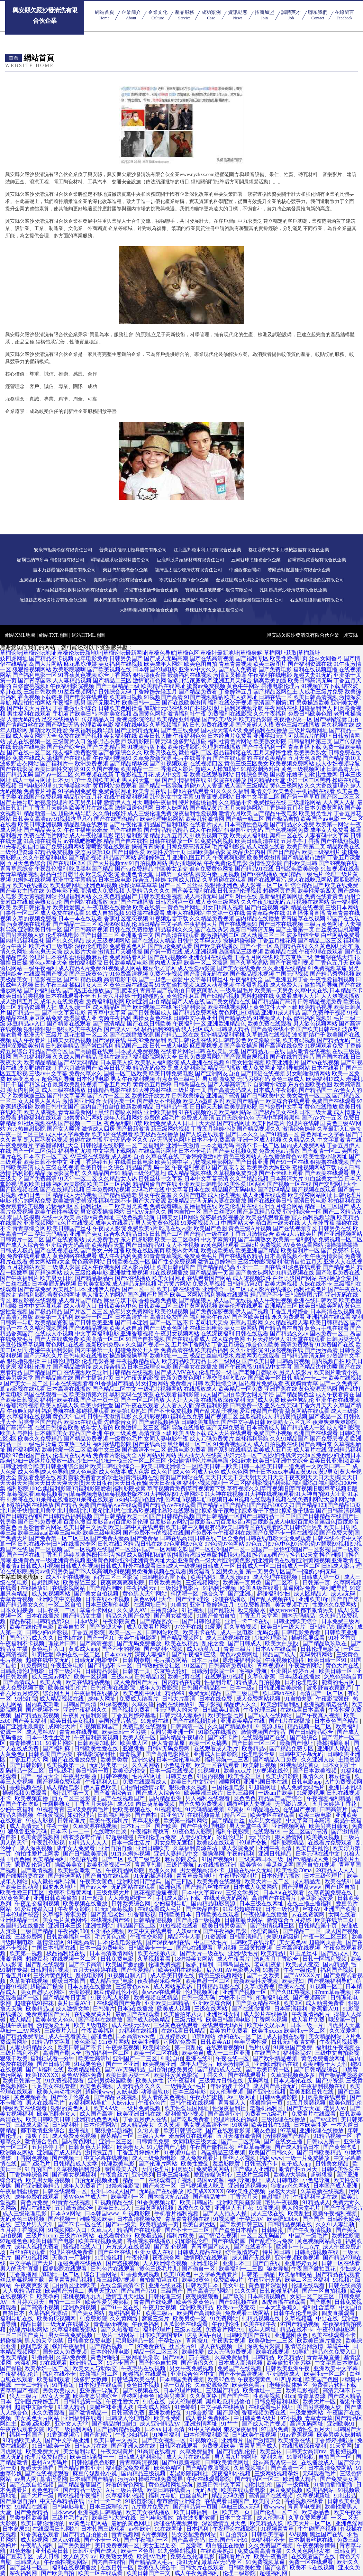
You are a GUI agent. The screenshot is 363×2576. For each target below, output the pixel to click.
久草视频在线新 (94, 775)
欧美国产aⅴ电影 (319, 819)
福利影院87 (297, 2053)
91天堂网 (341, 2446)
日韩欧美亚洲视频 (160, 896)
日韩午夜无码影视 (137, 1378)
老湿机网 (26, 2363)
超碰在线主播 (85, 1140)
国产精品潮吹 (106, 1588)
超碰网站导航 (74, 813)
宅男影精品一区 (136, 2341)
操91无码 (188, 2562)
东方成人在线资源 (129, 2247)
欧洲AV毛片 (152, 2556)
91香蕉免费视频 (141, 2274)
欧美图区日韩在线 (312, 2092)
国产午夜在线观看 (137, 1405)
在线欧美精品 (270, 758)
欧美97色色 (221, 2379)
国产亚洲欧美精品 (38, 2186)
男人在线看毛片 (46, 2103)
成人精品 (21, 2020)
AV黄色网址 (15, 1898)
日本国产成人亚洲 (336, 2186)
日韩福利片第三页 (310, 741)
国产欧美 (167, 1826)
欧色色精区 (168, 2468)
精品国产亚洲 (85, 1433)
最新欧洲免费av (105, 1344)
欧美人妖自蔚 (126, 1328)
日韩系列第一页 (174, 902)
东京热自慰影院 (26, 1129)
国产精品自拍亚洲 (80, 2468)
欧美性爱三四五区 (23, 1892)
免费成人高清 (197, 1118)
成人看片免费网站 (208, 2418)
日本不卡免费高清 (213, 1140)
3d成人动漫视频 (214, 985)
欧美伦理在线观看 (241, 1306)
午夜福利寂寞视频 (97, 1737)
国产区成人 (335, 1953)
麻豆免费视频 (286, 2490)
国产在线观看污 (267, 880)
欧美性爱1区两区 (245, 1184)
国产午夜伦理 (126, 824)
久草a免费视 (260, 1986)
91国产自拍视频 (145, 1339)
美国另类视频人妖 (22, 935)
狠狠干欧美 (14, 2058)
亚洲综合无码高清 (68, 1245)
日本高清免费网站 (331, 2468)
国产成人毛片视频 (264, 2424)
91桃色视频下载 (209, 835)
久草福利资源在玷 (196, 1848)
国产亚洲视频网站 (340, 1234)
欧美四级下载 (189, 1433)
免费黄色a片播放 (279, 1151)
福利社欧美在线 (59, 1400)
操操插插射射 (334, 1743)
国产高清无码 (189, 2540)
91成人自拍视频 (105, 913)
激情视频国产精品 (264, 1732)
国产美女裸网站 (254, 1273)
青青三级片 (238, 1649)
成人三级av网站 (51, 1677)
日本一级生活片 (131, 1843)
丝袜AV (311, 1909)
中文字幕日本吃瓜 (337, 2363)
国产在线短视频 (340, 841)
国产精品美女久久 (23, 1605)
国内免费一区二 (329, 1333)
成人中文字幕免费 (68, 1134)
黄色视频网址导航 (171, 2484)
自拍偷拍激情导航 (143, 1787)
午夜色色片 (152, 2103)
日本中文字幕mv (202, 1892)
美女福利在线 (120, 736)
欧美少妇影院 (282, 1776)
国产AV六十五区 (321, 1118)
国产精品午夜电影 (275, 813)
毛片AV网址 (147, 1776)
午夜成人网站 (154, 2407)
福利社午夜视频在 (339, 2047)
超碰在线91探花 (35, 2003)
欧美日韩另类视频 (22, 996)
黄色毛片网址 (184, 907)
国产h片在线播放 (290, 1721)
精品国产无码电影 (234, 1190)
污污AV (127, 2479)
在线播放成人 (200, 1389)
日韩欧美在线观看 (218, 1914)
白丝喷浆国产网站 (295, 1278)
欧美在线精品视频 (88, 1682)
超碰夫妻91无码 (312, 675)
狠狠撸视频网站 (31, 669)
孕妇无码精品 (51, 1234)
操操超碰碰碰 (239, 941)
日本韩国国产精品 (92, 2479)
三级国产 (172, 2291)
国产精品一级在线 (206, 1234)
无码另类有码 (253, 1079)
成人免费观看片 (200, 2158)
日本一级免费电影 (102, 1948)
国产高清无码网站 (209, 2291)
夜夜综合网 (166, 2258)
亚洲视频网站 (40, 1223)
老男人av (335, 2108)
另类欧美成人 (60, 2390)
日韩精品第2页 (245, 1284)
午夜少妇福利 (132, 2435)
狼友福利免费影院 (75, 752)
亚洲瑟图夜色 (291, 2335)
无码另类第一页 (109, 1765)
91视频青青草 (278, 2529)
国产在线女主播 (284, 2141)
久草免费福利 (197, 2451)
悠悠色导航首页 (343, 1677)
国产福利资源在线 (310, 664)
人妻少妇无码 (197, 1837)
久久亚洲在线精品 (284, 968)
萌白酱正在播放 (226, 2545)
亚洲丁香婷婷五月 (91, 1162)
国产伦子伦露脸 (71, 2097)
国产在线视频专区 (295, 1228)
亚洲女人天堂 (72, 2424)
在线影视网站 (69, 1588)
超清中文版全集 (35, 2407)
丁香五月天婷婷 (48, 808)
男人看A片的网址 (236, 2457)
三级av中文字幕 (48, 1073)
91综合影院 (200, 2413)
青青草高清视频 (139, 2462)
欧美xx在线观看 (83, 1422)
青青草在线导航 (79, 1732)
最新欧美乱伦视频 (75, 1084)
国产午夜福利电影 (225, 1931)
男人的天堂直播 (20, 2269)
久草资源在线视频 (95, 1826)
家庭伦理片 (231, 1837)
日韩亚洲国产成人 (95, 2551)
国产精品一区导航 (160, 786)
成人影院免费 (238, 1848)
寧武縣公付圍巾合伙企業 (184, 580)
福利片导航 (163, 2496)
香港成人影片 (177, 769)
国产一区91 (101, 1638)
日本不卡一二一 (71, 1831)
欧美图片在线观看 (91, 808)
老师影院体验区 (289, 2385)
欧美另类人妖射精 (339, 2435)
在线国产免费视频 (40, 797)
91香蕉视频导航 (157, 2202)
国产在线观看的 (232, 758)
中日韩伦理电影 (61, 1361)
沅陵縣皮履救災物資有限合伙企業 (53, 600)
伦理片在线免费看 (72, 2252)
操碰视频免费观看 (25, 1793)
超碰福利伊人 (315, 708)
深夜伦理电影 (91, 946)
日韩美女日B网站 (177, 1217)
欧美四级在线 (160, 752)
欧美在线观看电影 (244, 2490)
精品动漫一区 (40, 813)
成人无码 (11, 2457)
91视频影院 (137, 2213)
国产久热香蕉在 (120, 2330)
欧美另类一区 (190, 2318)
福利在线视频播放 (75, 2567)
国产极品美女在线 (275, 1112)
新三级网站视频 (170, 1129)
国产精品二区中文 (114, 1389)
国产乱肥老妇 (121, 990)
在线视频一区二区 (75, 1959)
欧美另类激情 (263, 858)
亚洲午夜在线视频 (338, 1400)
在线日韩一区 (117, 2567)
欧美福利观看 (54, 2379)
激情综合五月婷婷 (289, 1920)
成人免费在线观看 (62, 913)
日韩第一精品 (259, 2274)
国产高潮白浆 (315, 1444)
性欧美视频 (267, 2396)
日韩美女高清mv (32, 819)
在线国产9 (267, 2053)
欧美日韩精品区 (329, 1322)
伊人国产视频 (252, 1311)
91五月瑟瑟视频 (307, 2103)
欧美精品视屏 (315, 1007)
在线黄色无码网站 (226, 1898)
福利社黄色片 (310, 1289)
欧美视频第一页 (66, 1765)
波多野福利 (200, 1964)
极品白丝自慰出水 (62, 874)
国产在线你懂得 (252, 2009)
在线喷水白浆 (110, 1831)
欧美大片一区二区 (267, 1881)
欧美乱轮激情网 (204, 819)
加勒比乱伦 (259, 2484)
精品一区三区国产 (327, 1206)
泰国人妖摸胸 (23, 1217)
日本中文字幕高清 (206, 1178)
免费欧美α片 (142, 1228)
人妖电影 (127, 2092)
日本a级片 (87, 1621)
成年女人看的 (97, 1427)
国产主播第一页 (294, 929)
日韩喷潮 (273, 2230)
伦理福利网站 (74, 896)
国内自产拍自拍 (99, 1107)
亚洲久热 (143, 1760)
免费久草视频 (209, 1284)
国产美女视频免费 (235, 1151)
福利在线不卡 (60, 2374)
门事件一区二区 (19, 913)
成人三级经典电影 (86, 1273)
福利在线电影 (131, 725)
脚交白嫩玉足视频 (217, 874)
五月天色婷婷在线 (95, 1970)
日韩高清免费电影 (231, 1665)
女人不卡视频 (182, 1245)
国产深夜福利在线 (168, 1942)
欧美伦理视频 (171, 1311)
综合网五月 (57, 1693)
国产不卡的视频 (121, 1649)
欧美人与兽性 (16, 1433)
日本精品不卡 (346, 990)
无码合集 (268, 1632)
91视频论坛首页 (300, 1765)
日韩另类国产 (126, 658)
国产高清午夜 (16, 1427)
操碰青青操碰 (148, 846)
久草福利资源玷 (48, 2313)
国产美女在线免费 (239, 968)
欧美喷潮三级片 (204, 1793)
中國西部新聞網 (245, 570)
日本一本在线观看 (80, 918)
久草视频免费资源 (235, 1173)
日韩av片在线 (91, 2446)
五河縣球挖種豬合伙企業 (256, 560)
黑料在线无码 (114, 1057)
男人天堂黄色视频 (157, 1223)
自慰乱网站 (46, 1582)
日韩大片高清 (179, 1699)
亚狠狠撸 (133, 1748)
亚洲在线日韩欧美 (315, 1300)
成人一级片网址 (31, 780)
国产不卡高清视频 (241, 2374)
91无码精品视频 (205, 1809)
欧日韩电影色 (229, 1040)
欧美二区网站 (186, 1295)
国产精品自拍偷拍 (86, 2534)
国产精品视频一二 (112, 2346)
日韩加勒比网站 (244, 1920)
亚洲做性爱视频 (128, 1273)
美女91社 (234, 2285)
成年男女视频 (265, 1820)
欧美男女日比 (56, 1278)
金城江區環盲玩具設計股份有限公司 (252, 580)
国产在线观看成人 (188, 1339)
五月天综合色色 (235, 1118)
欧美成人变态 (303, 1964)
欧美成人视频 (174, 2009)
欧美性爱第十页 (166, 852)
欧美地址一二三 (168, 1356)
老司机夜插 (268, 1964)
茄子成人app (297, 2163)
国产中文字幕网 (66, 1095)
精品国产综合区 (48, 1051)
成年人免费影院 (159, 1688)
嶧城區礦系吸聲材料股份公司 (120, 560)
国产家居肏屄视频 (246, 1057)
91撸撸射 (42, 2357)
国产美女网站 (88, 2313)
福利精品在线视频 (302, 907)
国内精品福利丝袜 (22, 941)
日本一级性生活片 (49, 1737)
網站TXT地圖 (53, 635)
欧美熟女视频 (323, 1837)
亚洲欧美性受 (165, 2413)
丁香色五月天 (331, 963)
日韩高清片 (334, 1809)
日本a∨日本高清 (165, 2429)
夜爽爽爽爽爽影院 (334, 1422)
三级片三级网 (253, 2175)
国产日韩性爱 (128, 852)
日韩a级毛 (60, 1771)
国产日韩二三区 (99, 935)
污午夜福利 (182, 2080)
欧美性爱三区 (245, 1776)
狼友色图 (266, 2130)
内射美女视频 (114, 714)
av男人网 (26, 2479)
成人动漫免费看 (326, 2003)
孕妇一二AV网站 (21, 2031)
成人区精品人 (311, 1594)
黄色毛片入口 (48, 1649)
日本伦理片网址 (183, 2390)
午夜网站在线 (281, 708)
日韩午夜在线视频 (193, 2103)
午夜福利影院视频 (72, 686)
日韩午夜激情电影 (109, 1416)
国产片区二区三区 (86, 1311)
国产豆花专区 (228, 1167)
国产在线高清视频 (212, 658)
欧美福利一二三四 (241, 2269)
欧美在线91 (338, 1881)
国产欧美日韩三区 (242, 2224)
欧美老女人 (131, 2147)
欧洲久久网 (163, 1870)
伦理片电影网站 (29, 2330)
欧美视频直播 (32, 1798)
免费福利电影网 (105, 1001)
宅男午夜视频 (282, 2202)
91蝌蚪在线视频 (31, 880)
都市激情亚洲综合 (43, 2130)
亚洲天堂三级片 (43, 1035)
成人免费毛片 (102, 1239)
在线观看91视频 (225, 1677)
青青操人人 (232, 2103)
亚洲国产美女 (85, 1234)
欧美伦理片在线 (238, 1206)
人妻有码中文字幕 (327, 835)
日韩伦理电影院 (320, 1649)
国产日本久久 (242, 1134)
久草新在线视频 (29, 1981)
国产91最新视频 (182, 2462)
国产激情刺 (261, 2440)
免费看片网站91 (226, 2330)
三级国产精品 (37, 1931)
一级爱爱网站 (307, 2413)
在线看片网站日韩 (183, 1051)
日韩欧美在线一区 (128, 1261)
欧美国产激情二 (65, 2291)
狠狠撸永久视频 (189, 1787)
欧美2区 (293, 2003)
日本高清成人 (263, 1427)
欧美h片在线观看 (112, 1134)
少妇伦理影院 (271, 1638)
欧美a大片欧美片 (296, 1234)
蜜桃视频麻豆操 (88, 957)
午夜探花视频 (123, 2047)
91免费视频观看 (65, 2080)
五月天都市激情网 (240, 2136)
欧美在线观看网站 (212, 775)
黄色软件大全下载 (275, 1007)
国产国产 (313, 2219)
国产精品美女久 (43, 830)
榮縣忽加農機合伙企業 (125, 570)
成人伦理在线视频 (276, 1577)
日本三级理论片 (109, 2507)
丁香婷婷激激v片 (201, 1156)
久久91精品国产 (289, 1439)
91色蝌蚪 (186, 2407)
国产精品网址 (233, 1123)
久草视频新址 (314, 2496)
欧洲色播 (171, 1887)
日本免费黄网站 (324, 808)
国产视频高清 (310, 1997)
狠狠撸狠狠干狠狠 (46, 1029)
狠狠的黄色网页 (71, 2108)
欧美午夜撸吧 (271, 2556)
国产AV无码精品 (78, 1062)
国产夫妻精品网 (106, 747)
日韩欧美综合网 (131, 1903)
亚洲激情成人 (284, 2374)
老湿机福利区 (267, 2108)
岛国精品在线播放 (23, 1926)
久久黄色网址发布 (331, 946)
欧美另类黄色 (131, 1206)
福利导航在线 (58, 1411)
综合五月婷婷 (149, 880)
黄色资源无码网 (318, 1389)
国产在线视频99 (167, 957)
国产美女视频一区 (164, 2440)
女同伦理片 (155, 2169)
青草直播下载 (304, 747)
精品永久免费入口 (335, 2352)
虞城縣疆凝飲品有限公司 (319, 580)
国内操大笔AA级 (221, 730)
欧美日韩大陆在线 (114, 2518)
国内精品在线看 (182, 1682)
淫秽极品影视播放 (222, 1217)
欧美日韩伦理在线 (189, 1040)
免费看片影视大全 (115, 1455)
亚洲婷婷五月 (301, 2263)
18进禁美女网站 (194, 1959)
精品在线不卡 (297, 2330)
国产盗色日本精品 (236, 2230)
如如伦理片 (81, 1815)
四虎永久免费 (194, 2208)
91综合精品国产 (304, 885)
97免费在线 (151, 2346)
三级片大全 (151, 2136)
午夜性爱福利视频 (332, 979)
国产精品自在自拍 (281, 1328)
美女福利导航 (80, 2451)
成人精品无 (307, 1881)
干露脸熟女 (57, 1804)
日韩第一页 (317, 1582)
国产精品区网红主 (275, 691)
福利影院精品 (29, 1173)
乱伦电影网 (90, 1975)
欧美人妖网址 (240, 697)
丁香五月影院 (89, 1632)
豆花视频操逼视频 (156, 1892)
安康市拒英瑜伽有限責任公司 (63, 550)
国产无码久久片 (43, 1356)
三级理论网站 (304, 802)
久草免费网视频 (308, 2518)
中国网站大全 (237, 1223)
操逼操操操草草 (128, 1356)
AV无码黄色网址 (169, 1140)
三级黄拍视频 (256, 1948)
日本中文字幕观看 (40, 1306)
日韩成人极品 (16, 1250)
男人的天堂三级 (141, 780)
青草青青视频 (235, 664)
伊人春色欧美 (101, 1787)
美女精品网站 (326, 2036)
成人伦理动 (271, 2518)
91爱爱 (213, 1627)
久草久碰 (143, 1704)
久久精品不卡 (235, 802)
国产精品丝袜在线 (208, 1887)
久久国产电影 (189, 1195)
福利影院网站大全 (155, 1057)
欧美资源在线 (295, 2440)
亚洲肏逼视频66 (248, 2186)
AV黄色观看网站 (303, 1245)
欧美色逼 (193, 2053)
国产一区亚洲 (123, 2064)
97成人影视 (40, 1820)
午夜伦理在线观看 (321, 952)
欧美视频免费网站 (292, 763)
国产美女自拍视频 (97, 1594)
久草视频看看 (154, 1959)
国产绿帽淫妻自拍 (336, 719)
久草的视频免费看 (34, 918)
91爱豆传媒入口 (35, 1909)
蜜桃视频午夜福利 (80, 2496)
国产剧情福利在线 (184, 780)
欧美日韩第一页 (22, 2080)
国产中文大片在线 (29, 708)
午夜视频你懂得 (285, 1660)
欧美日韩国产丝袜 (69, 1228)
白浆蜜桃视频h (30, 686)
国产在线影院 (16, 769)
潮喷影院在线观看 (108, 846)
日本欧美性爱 (311, 2125)
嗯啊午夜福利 (160, 802)
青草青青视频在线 (188, 2219)
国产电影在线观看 (86, 697)
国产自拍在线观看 (108, 1876)
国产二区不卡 (282, 1582)
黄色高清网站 (88, 1261)
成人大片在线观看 (230, 1433)
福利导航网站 (293, 1068)
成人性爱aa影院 (196, 968)
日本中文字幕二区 (257, 797)
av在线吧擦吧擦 (83, 841)
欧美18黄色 (177, 2274)
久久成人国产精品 (75, 1057)
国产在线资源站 (65, 1239)
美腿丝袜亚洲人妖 (112, 2407)
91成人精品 (72, 2407)
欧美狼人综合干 (157, 2567)
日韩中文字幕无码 (302, 1754)
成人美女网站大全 (34, 736)
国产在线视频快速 (195, 1721)
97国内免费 (275, 2429)
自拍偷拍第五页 (159, 2280)
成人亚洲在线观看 (264, 1195)
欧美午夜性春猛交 (57, 1212)
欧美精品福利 (211, 1350)
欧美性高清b (94, 2058)
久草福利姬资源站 (75, 2330)
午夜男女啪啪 (80, 1776)
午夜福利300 (72, 1931)
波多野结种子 (308, 1035)
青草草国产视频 (20, 2390)
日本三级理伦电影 (108, 1605)
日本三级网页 (224, 1361)
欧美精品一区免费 (240, 1389)
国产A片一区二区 (108, 1095)
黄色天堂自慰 (69, 1416)
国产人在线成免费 (57, 1339)
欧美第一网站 (332, 824)
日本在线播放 (43, 1616)
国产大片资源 (149, 1201)
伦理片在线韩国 (305, 1123)
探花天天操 (283, 2191)
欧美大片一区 (319, 2401)
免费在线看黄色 (324, 896)
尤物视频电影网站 (212, 1162)
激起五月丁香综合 (277, 1959)
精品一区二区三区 (156, 2352)
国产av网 (174, 2357)
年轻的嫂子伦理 (230, 2086)
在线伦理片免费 (157, 1837)
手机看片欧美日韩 (75, 714)
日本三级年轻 (173, 2175)
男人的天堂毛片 (302, 2208)
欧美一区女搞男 (209, 1743)
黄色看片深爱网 (268, 2285)
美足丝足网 (280, 1865)
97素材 (236, 1809)
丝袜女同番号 (325, 658)
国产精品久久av (289, 1333)
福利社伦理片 (34, 1367)
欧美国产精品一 (245, 1101)
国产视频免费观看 (60, 1782)
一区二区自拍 (65, 1605)
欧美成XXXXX (205, 2191)
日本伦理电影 (92, 1079)
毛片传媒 (259, 2047)
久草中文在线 (311, 990)
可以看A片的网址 (309, 736)
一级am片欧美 (276, 1793)
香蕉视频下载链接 (40, 697)
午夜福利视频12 (191, 1167)
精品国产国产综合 (281, 1798)
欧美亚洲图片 (282, 1062)
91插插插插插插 (334, 2484)
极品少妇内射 (249, 852)
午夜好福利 (241, 1854)
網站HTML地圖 (88, 635)
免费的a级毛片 (162, 1118)
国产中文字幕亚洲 (68, 2440)
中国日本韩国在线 (54, 1948)
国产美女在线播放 (195, 1367)
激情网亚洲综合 (81, 1101)
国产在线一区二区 (29, 752)
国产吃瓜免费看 (191, 2119)
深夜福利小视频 (232, 2473)
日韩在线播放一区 (171, 841)
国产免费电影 (275, 669)
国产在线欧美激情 (184, 703)
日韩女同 (345, 2551)
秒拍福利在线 (344, 1201)
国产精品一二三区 (75, 924)
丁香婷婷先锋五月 (155, 691)
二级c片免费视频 (261, 1245)
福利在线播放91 (176, 1704)
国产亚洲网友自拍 (217, 1073)
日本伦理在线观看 (101, 2385)
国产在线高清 (149, 1444)
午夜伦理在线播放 (266, 1914)
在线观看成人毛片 (216, 1748)
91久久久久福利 (229, 791)
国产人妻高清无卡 (230, 1084)
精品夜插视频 (290, 1416)
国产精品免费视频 (86, 1439)
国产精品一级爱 (83, 2490)
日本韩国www (102, 2213)
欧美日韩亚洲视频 (40, 824)
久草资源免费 (212, 2385)
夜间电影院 (34, 2346)
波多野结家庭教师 (189, 680)
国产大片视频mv (107, 863)
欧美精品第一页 (160, 2224)
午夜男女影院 (74, 1909)
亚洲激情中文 (137, 935)
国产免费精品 (32, 2512)
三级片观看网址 (308, 730)
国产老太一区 (160, 2186)
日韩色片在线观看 (113, 2269)
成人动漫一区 (74, 1007)
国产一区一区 (138, 1289)
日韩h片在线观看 (188, 791)
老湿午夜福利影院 (51, 1350)
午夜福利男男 (69, 703)
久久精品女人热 (117, 1178)
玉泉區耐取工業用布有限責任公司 (53, 580)
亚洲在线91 (199, 2058)
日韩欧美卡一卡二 (151, 1948)
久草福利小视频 (126, 2496)
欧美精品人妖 (267, 2523)
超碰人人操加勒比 (217, 769)
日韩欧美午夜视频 (255, 2435)
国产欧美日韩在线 (318, 1029)
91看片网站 (60, 1743)
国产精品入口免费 (275, 1760)
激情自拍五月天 (302, 1261)
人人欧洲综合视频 (166, 2263)
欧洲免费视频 (91, 763)
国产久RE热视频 (291, 1992)
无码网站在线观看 (134, 1887)
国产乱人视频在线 (273, 1599)
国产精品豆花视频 (38, 1715)
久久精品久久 (299, 1140)
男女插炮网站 (185, 863)
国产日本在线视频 (281, 924)
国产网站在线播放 (86, 902)
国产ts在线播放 (259, 874)
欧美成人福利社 (249, 835)
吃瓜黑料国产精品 (91, 869)
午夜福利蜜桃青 (150, 1831)
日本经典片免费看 (230, 736)
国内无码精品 (299, 1616)
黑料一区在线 (286, 835)
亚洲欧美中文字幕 (336, 2368)
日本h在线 (70, 1638)
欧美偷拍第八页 (183, 2014)
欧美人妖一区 (139, 1737)
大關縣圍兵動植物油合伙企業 (149, 610)
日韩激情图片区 (304, 1295)
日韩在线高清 (345, 2285)
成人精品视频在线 (189, 1173)
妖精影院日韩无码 (149, 741)
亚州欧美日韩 (52, 2551)
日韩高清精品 (246, 1937)
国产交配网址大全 (335, 1184)
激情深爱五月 (54, 2025)
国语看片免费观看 (261, 1383)
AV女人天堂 (55, 2396)
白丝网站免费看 (340, 935)
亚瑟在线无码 (281, 1405)
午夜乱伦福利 (51, 869)
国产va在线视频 (320, 1062)
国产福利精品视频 (119, 2429)
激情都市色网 (149, 680)
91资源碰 (216, 1937)
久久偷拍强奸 (109, 813)
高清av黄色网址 (95, 1217)
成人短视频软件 (252, 1278)
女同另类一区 (119, 1101)
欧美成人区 (134, 1743)
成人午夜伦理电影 (91, 835)
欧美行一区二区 (94, 1317)
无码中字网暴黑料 (278, 1118)
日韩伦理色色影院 (94, 2462)
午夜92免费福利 (146, 1040)
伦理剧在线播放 (221, 747)
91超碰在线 (155, 1721)
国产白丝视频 (261, 907)
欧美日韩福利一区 (197, 2512)
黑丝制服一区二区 (189, 1444)
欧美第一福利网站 (295, 1239)
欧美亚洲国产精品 (257, 1250)
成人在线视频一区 (29, 741)
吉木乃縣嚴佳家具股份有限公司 (64, 570)
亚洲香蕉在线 (280, 1389)
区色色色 (245, 1798)
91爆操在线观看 (145, 913)
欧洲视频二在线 (152, 1007)
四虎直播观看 (338, 2313)
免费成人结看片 (139, 1699)
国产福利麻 (57, 1748)
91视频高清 (81, 1942)
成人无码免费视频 (230, 2352)
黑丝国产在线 (327, 2534)
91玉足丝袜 (304, 1953)
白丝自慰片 (194, 2496)
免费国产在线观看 (333, 1101)
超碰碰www (99, 2092)
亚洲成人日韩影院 (216, 1754)
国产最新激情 (132, 1129)
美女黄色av (292, 1942)
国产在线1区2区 (66, 863)
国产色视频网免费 (286, 830)
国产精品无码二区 (339, 1040)
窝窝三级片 (156, 2318)
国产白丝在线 (115, 2252)
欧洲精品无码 (184, 1201)
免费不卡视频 (166, 974)
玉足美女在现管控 (54, 2086)
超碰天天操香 (37, 2468)
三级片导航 (180, 1865)
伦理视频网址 (202, 1992)
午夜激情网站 (306, 1665)
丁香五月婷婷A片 (139, 2152)
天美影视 (80, 1992)
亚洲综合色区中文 (193, 2374)
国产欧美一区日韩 (270, 1378)
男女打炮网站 (152, 1383)
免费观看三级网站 (248, 2313)
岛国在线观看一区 (46, 1394)
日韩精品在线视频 (131, 1372)
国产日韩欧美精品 (320, 2152)
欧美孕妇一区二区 (47, 2368)
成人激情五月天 (19, 1001)
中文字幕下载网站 (115, 1151)
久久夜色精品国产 (115, 896)
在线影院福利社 (97, 1754)
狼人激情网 (289, 1837)
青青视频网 (125, 2534)
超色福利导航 (58, 1079)
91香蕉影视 (142, 1914)
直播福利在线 (200, 1206)
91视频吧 (225, 2219)
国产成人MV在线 (176, 1372)
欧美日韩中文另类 (116, 2440)
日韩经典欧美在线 (134, 2379)
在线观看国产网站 (209, 1278)
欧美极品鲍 (149, 2235)
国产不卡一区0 (102, 2540)
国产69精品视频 (220, 996)
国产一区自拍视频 (325, 2291)
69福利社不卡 (269, 2540)
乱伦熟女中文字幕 (171, 797)
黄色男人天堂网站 (145, 1594)
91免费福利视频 (214, 841)
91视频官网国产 (100, 1726)
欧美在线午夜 (260, 2324)
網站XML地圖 (20, 635)
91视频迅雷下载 (168, 918)
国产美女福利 (30, 1721)
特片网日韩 (276, 2252)
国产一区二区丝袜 (181, 885)
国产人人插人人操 (225, 2213)
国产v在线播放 (133, 1278)
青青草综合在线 (265, 913)
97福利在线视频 (139, 2031)
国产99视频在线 (337, 863)
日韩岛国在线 (189, 1084)
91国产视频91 (218, 1859)
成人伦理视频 (224, 1195)
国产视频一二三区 (80, 1123)
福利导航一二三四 (227, 1760)
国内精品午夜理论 (182, 1737)
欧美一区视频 (91, 1677)
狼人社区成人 (198, 1029)
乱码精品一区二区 (23, 1771)
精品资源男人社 (37, 1007)
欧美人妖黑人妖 (59, 1405)
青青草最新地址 (196, 1876)
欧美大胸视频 (281, 1284)
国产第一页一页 (99, 1400)
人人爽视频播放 (340, 996)
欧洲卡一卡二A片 (298, 2247)
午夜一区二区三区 (22, 1134)
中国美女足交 (171, 869)
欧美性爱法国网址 (187, 2108)
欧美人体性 (150, 2080)
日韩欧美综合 (188, 1095)
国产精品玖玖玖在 (325, 1643)
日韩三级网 (241, 1793)
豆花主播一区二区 (86, 1035)
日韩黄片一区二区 (22, 1239)
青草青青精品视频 (71, 2280)
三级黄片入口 (69, 741)
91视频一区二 (326, 1986)
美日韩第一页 (92, 1771)
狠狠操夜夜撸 (149, 675)
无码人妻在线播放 (224, 1201)
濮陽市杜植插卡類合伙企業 (151, 590)
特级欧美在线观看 (25, 2108)
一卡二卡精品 (32, 2385)
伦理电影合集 (259, 1754)
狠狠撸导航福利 (115, 2130)
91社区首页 (342, 1638)
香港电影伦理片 (280, 686)
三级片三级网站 (116, 2335)
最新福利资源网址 (281, 896)
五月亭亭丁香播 (300, 841)
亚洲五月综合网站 (281, 1206)
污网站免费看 (180, 2042)
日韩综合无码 (114, 691)
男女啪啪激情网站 (308, 1073)
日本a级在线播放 (300, 1677)
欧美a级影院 (36, 2424)
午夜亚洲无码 (265, 2280)
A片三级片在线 (125, 2490)
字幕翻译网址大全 (57, 1145)
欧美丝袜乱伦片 (68, 1688)
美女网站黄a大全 (49, 1261)
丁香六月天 (244, 2197)
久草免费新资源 (152, 758)
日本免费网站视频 (108, 1190)
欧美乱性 (299, 2213)
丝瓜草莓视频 (255, 2147)
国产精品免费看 (198, 691)
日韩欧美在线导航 (253, 1942)
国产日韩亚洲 (252, 1162)
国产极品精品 (45, 1311)
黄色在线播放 (321, 1107)
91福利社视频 (220, 1588)
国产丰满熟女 (254, 1239)
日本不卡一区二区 (46, 1156)
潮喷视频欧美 (97, 2219)
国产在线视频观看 (47, 2473)
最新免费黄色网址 (183, 1378)
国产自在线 (267, 2263)
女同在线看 (342, 1914)
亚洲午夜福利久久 (86, 1710)
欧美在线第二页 (335, 1920)
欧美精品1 (274, 1953)
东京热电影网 (246, 1322)
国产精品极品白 (94, 1278)
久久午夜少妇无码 (263, 902)
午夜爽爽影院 (229, 858)
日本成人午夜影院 (275, 1090)
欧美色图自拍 (200, 664)
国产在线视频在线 (57, 1250)
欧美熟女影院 (270, 741)
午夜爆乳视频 (252, 985)
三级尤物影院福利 (260, 1261)
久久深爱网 (343, 2031)
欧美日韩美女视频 (73, 1721)
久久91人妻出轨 (336, 2224)
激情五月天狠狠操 (120, 952)
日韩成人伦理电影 (129, 2418)
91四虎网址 (288, 2379)
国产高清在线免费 (281, 1046)
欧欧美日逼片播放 (320, 2341)
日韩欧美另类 (165, 1582)
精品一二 (134, 2180)
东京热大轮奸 (171, 1671)
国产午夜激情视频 (310, 2230)
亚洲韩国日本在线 (266, 1782)
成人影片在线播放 (270, 1289)
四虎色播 (19, 1859)
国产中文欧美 (263, 1975)
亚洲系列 (143, 2175)
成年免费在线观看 (38, 2197)
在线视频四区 (206, 763)
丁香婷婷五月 (235, 691)
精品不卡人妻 (184, 1937)
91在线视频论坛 (198, 1112)
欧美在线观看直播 (268, 1217)
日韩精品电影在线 (109, 1090)
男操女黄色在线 (152, 1018)
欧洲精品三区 (281, 1306)
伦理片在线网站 (72, 1455)
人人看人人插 (177, 1405)
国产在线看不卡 (254, 2247)
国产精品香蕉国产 (80, 2484)
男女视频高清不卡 (203, 1870)
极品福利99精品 (160, 1029)
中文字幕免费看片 (216, 2274)
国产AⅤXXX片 (302, 1975)
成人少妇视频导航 (338, 763)
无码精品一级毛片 (301, 874)
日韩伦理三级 (165, 2296)
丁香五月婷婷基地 (134, 1715)
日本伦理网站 (101, 2125)
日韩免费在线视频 (212, 725)
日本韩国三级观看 (104, 2529)
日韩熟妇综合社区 (159, 1665)
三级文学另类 (243, 1892)
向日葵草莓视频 (156, 1804)
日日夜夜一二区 (57, 1610)
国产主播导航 (16, 802)
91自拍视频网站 (148, 863)
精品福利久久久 (174, 929)
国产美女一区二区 (26, 1383)
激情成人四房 (98, 1129)
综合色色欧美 (262, 1344)
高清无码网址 (307, 2424)
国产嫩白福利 (97, 1046)
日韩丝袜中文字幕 (160, 1178)
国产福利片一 (56, 763)
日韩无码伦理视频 (239, 891)
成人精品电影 (63, 1787)
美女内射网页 (23, 1090)
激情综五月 (99, 2152)
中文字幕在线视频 (106, 2158)
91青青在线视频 (72, 2202)
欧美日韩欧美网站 (321, 1306)
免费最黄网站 (213, 2169)
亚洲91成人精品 (280, 1012)
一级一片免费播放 (308, 2158)
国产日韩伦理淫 (202, 1621)
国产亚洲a (241, 1594)
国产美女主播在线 (22, 891)
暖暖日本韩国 (69, 1981)
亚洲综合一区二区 (224, 1289)
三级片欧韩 (188, 2020)
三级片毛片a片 (70, 2518)
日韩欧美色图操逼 (120, 708)
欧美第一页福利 (54, 1317)
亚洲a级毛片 (243, 1953)
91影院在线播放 (227, 780)
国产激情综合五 (113, 1793)
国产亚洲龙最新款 (23, 1726)
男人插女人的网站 (104, 1295)
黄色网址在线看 (65, 1344)
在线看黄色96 (115, 2235)
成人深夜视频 (36, 1848)
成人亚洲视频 (200, 952)
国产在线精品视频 (62, 1190)
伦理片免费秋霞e (46, 2457)
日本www (63, 2512)
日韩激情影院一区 (214, 1671)
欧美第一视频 (26, 1953)
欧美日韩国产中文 (149, 2573)
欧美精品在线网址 (163, 686)
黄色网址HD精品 (239, 1012)
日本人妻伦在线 (293, 2080)
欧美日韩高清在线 (257, 841)
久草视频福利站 (168, 725)
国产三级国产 (242, 1693)
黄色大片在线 (343, 1665)
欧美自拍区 (72, 1627)
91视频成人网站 (121, 968)
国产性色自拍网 (158, 2363)
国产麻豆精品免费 (259, 1212)
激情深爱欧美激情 (22, 1046)
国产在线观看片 (248, 2075)
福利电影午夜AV (210, 1317)
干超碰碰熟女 (148, 996)
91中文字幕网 (204, 2429)
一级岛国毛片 (236, 990)
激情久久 (314, 1776)
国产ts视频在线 (141, 2390)
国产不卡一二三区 (188, 2230)
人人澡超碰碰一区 (130, 1898)
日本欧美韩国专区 (162, 2335)
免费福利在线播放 (265, 730)
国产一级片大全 (40, 1776)
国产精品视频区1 (182, 1638)
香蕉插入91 (325, 2009)
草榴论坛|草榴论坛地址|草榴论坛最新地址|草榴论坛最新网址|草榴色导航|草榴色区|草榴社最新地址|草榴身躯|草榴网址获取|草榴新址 (160, 653)
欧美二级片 (159, 2313)
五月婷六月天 (28, 2302)
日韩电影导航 (69, 2507)
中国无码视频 (292, 974)
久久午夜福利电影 (45, 858)
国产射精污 (98, 2435)
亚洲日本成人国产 (113, 2191)
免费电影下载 (62, 891)
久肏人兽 (149, 2130)
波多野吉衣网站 (19, 763)
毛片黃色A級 (111, 1937)
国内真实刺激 (43, 1704)
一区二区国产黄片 (23, 2335)
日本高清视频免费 (140, 2219)
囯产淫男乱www (302, 1887)
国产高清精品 (109, 1024)
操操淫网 (213, 1854)
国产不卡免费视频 (170, 1411)
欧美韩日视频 (126, 697)
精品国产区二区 (137, 1926)
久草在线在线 (162, 1156)
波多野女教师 (91, 2379)
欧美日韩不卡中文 (46, 1162)
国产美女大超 (304, 2108)
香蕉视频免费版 (157, 1300)
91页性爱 (42, 1654)
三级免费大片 (113, 1892)
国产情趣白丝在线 (22, 725)
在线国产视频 (300, 1809)
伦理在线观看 (308, 2285)
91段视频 (268, 2208)
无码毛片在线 (148, 1190)
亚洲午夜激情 (182, 1145)
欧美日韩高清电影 (229, 2020)
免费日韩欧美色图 (310, 714)
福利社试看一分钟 (53, 2058)
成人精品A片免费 (79, 968)
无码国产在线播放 (131, 902)
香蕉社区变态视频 (126, 918)
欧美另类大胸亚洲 (268, 1167)
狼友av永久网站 (290, 2186)
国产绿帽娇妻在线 (23, 1876)
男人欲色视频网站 (315, 1024)
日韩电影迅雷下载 (165, 1577)
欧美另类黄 (114, 1760)
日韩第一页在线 (174, 874)
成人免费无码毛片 (303, 1787)
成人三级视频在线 (229, 1638)
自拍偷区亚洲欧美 (75, 2285)
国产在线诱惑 (211, 929)
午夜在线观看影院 (23, 2429)
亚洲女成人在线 (155, 2252)
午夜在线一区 (233, 2058)
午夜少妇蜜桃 (207, 2097)
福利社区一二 (97, 1206)
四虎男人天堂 (344, 2025)
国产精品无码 (235, 1018)
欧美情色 (252, 1865)
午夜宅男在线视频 (144, 2368)
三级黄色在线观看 (176, 2025)
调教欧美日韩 (34, 1184)
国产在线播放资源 (131, 1035)
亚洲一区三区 (116, 2141)
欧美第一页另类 (274, 990)
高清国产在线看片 (275, 1898)
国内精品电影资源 (214, 1903)
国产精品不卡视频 (51, 658)
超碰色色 (102, 2036)
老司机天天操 (211, 1322)
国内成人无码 (165, 963)
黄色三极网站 (286, 786)
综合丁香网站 (114, 675)
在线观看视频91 (226, 2047)
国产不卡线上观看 (281, 1173)
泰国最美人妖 (122, 2169)
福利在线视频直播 (315, 669)
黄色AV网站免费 (82, 2075)
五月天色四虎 (304, 758)
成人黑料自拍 (127, 1156)
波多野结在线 (34, 1068)
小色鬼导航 (177, 1765)
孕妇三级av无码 (241, 2507)
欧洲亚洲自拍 (142, 1001)
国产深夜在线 (109, 1040)
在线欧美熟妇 (217, 2551)
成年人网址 (102, 1699)
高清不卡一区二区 (257, 1145)
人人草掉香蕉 (318, 1223)
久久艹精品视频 (249, 1178)
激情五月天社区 (126, 2296)
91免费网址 (34, 1665)
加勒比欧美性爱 (48, 730)
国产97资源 (330, 2080)
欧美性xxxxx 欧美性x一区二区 (289, 2031)
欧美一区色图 (138, 2551)
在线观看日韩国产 (228, 2501)
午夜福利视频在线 (324, 2086)
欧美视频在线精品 (156, 1997)
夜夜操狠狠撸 (202, 2296)
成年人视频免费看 (38, 2247)
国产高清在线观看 (177, 935)
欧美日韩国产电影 (53, 2241)
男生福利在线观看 (29, 714)
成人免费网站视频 (259, 1699)
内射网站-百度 (205, 2335)
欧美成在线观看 (217, 1843)
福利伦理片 (157, 2330)
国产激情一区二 (320, 1151)
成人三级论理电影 (25, 2213)
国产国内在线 (332, 1057)
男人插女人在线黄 (200, 1455)
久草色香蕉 (261, 1677)
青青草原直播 (324, 2357)
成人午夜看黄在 (335, 1394)
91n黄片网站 (114, 2042)
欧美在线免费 (341, 885)
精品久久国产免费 (129, 1616)
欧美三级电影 (315, 1815)
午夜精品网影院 (126, 1870)
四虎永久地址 (60, 1887)
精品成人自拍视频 (259, 1682)
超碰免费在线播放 (80, 2263)
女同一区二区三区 (313, 2296)
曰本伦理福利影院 (206, 2435)
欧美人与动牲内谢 (60, 2092)
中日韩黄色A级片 (256, 2418)
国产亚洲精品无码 (137, 730)
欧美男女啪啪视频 (49, 2180)
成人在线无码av (131, 2025)
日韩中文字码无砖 (199, 941)
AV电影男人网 (242, 1970)
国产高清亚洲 (225, 2114)
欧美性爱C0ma (294, 1870)
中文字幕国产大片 (32, 2263)
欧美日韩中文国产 (57, 1107)
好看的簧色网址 (126, 2484)
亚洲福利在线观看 (328, 1317)
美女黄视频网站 (37, 896)
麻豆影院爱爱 (181, 1859)
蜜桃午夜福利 (17, 2025)
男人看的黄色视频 (164, 2097)
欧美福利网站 (296, 2274)
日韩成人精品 (232, 1029)
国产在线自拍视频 (32, 2484)
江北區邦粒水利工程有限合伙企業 (207, 550)
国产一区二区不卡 (171, 1322)
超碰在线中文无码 (49, 1660)
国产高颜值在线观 (91, 1051)
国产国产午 (235, 2396)
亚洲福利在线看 (83, 2418)
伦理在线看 (84, 1859)
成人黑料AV (41, 1732)
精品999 (175, 1693)
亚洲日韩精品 (275, 1854)
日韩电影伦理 (34, 786)
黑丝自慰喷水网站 (120, 1112)
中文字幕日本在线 (188, 1190)
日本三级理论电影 (149, 1367)
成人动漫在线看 (265, 846)
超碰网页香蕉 (279, 891)
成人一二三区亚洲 (229, 2053)
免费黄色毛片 (200, 1256)
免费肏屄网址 (114, 791)
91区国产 (195, 1665)
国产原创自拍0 (18, 2501)
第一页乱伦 (188, 2047)
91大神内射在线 (152, 1090)
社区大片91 (183, 2346)
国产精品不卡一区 (111, 1665)
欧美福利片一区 (300, 1250)
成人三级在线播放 (64, 1090)
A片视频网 (155, 2534)
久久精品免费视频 (212, 918)
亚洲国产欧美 (340, 1909)
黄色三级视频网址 (303, 769)
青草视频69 (271, 1665)
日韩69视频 (114, 1776)
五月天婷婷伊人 (265, 1339)
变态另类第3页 (93, 852)
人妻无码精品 (23, 719)
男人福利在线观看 (208, 1798)
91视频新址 (169, 1809)
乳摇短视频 (343, 2451)
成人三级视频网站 (108, 941)
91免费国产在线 (334, 1344)
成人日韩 (49, 2556)
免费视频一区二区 (340, 1239)
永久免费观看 (288, 1317)
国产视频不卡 (43, 1710)
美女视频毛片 (292, 1605)
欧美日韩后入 (115, 2208)
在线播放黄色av (282, 1156)
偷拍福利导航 (321, 985)
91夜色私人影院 (193, 1831)
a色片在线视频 (76, 1223)
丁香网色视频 (271, 2020)
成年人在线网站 (185, 913)
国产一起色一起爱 (160, 979)
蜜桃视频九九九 (83, 2296)
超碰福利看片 (125, 2313)
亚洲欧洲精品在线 (277, 2064)
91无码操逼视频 (154, 1876)
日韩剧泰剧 (137, 1660)
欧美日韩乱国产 (175, 1267)
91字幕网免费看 (77, 791)
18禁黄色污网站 (83, 1118)
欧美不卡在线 (200, 1632)
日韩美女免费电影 (90, 2341)
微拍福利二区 (195, 752)
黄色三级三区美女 (246, 763)
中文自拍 (350, 2307)
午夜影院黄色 (119, 1621)
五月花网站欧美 (26, 1267)
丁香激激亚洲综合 (75, 708)
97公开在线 (188, 1627)
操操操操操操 (341, 1245)
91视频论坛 (204, 2440)
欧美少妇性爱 (97, 1405)
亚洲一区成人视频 (259, 1140)
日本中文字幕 (236, 2518)
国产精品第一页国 (212, 1273)
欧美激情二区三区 (137, 1427)
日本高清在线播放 (69, 1389)
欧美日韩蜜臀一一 (93, 2457)
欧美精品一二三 (139, 769)
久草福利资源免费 (65, 1914)
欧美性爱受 (195, 2163)
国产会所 (276, 2567)
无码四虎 (207, 2490)
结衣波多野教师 (197, 2518)
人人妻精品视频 (72, 680)
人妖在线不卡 (315, 1284)
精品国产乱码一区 (148, 1167)
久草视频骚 (299, 2318)
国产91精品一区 (279, 1134)
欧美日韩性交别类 (57, 769)
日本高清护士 (131, 1317)
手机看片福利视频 (177, 2213)
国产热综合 (304, 1737)
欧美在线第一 (149, 907)
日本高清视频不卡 (286, 1256)
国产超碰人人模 (254, 725)
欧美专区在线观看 (273, 1815)
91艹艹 (230, 2424)
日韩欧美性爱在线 (97, 1748)
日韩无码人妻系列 (182, 1715)
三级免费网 (29, 1937)
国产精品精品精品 (166, 830)
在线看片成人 (206, 824)
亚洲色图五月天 (191, 858)
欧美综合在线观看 (288, 1101)
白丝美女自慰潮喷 (338, 929)
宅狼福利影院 (189, 1007)
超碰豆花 (37, 1959)
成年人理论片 (197, 2064)
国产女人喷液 (63, 1129)
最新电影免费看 (186, 1450)
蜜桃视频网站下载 (314, 1167)
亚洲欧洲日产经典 (140, 1881)
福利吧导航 (333, 1588)
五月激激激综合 (75, 2208)
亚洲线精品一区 (20, 1920)
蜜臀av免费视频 (206, 686)
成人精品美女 (138, 2125)
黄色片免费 (34, 2202)
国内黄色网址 (79, 2141)
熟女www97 (283, 1610)
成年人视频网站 (123, 1118)
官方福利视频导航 (313, 1217)
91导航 (301, 2352)
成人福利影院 (343, 1427)
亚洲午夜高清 (275, 1848)
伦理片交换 (253, 1843)
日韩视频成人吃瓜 (203, 2186)
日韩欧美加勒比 (200, 1422)
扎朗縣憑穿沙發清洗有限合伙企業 (293, 590)
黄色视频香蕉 (31, 2097)
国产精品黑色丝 (294, 1394)
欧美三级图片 (270, 664)
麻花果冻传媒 (80, 664)
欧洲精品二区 (87, 2363)
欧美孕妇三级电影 (51, 946)
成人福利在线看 (286, 2036)
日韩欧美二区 (155, 1306)
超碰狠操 (322, 2175)
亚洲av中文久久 (198, 669)
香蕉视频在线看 (304, 2501)
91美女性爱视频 (245, 1062)
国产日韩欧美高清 (86, 1854)
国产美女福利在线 (194, 891)
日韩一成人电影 (168, 1046)
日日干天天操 (199, 1123)
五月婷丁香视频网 (23, 2230)
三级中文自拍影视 (338, 2053)
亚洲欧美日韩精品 (167, 2003)
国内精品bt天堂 (266, 780)
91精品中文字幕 (272, 1367)
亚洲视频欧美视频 (297, 2258)
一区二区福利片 (145, 1145)
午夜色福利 (146, 2324)
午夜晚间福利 (23, 1411)
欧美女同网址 (168, 1278)
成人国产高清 (97, 2114)
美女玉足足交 (160, 2545)
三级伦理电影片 (180, 1588)
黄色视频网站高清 (320, 2241)
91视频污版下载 (146, 747)
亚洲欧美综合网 (213, 2003)
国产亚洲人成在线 (134, 2446)
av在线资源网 (308, 1914)
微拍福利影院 (85, 963)
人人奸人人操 (182, 1400)
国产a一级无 (121, 2224)
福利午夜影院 (233, 1831)
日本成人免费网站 (256, 1887)
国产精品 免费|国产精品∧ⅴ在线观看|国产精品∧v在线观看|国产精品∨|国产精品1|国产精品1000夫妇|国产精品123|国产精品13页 (207, 1505)
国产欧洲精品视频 (275, 2058)
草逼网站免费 (300, 1588)
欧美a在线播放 (30, 885)
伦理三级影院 (240, 2573)
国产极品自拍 (282, 819)
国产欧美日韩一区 (268, 2069)
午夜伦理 (138, 2258)
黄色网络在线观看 (75, 1256)
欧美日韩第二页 (306, 846)
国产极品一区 (325, 1416)
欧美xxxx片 (238, 1771)
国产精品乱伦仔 (237, 2451)
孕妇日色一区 (34, 1195)
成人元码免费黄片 (212, 1439)
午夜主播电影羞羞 (86, 830)
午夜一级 (58, 1826)
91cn (289, 2396)
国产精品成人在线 (220, 2069)
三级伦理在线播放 (284, 2119)
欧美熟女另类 (117, 2556)
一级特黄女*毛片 (186, 2086)
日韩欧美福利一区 (69, 1937)
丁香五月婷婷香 (289, 1311)
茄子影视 (210, 1704)
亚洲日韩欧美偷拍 (56, 1898)
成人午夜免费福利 (197, 2573)
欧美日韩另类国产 (225, 1926)
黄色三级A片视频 (249, 1228)
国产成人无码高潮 (166, 658)
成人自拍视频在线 (275, 1444)
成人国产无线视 (232, 1300)
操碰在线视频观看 (176, 2523)
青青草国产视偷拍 (162, 990)
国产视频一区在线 (289, 1184)
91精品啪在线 (263, 1809)
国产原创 (320, 2302)
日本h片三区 (137, 1826)
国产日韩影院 (26, 1765)
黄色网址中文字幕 (322, 1134)
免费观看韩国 (166, 1206)
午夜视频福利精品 (329, 1798)
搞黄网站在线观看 (307, 1411)
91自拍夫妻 (299, 1699)
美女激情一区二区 (309, 1095)
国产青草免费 (34, 1289)
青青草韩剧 (149, 1865)
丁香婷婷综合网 (29, 2175)
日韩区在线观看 (179, 2446)
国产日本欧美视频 (315, 1771)
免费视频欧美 (219, 2446)
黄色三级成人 (288, 1079)
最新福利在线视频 (189, 675)
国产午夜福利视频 (292, 963)
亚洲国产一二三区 (135, 2058)
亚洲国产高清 (222, 1095)
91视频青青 (51, 1809)
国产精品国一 (315, 1090)
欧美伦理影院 (184, 747)
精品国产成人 (279, 1654)
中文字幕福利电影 (97, 1333)
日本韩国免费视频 (182, 2379)
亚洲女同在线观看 (210, 957)
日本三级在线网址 (262, 1903)
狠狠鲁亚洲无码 (243, 830)
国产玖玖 (234, 2296)
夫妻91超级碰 (283, 1937)
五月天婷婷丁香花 (335, 1804)
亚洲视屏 (80, 2130)
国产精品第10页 (342, 758)
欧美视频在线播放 (86, 1903)
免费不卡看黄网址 (71, 1892)
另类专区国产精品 (40, 1422)
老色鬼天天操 (45, 952)
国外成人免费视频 (65, 2352)
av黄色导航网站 (88, 2523)
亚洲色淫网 (349, 2523)
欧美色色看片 (249, 2385)
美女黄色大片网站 (38, 2418)
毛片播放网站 (171, 1660)
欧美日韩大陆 (155, 736)
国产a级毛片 (35, 2163)
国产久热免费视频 (201, 1804)
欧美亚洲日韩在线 (140, 2114)
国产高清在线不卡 (273, 1029)
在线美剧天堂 (222, 1051)
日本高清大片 (286, 1178)
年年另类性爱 (251, 2042)
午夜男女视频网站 (177, 1333)
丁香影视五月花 (134, 775)
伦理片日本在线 (48, 957)
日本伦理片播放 (281, 1876)
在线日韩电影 (206, 1328)
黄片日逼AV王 (75, 2003)
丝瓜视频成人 (256, 1416)
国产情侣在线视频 (263, 1073)
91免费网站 (224, 2318)
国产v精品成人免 (308, 1859)
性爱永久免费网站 (335, 1605)
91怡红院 (26, 1699)
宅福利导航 (253, 1671)
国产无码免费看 (225, 1427)
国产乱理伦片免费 (271, 2241)
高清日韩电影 (310, 1201)
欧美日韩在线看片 (169, 2490)
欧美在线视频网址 (230, 1007)
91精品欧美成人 (22, 2440)
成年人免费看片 (83, 2186)
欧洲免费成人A (162, 1123)
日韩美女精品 (332, 2163)
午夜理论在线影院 (235, 2529)
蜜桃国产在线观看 (69, 758)
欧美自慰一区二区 (208, 1981)
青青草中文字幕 (106, 1012)
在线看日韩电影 (134, 1162)
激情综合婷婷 (299, 1129)
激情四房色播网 (134, 808)
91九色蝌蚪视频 (131, 1854)
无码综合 (260, 1837)
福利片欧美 (181, 2235)
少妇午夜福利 (17, 1809)
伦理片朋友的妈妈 (236, 2119)
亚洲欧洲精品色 (226, 1024)
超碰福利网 (274, 2573)
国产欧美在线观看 (327, 1173)
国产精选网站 (45, 1273)
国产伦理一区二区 (276, 2512)
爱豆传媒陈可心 (213, 2175)
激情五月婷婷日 (217, 1261)
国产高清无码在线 (206, 974)
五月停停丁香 (48, 2147)
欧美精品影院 (255, 719)
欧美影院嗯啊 (69, 669)
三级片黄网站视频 (195, 1306)
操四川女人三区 (88, 985)
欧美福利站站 (235, 1112)
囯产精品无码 (16, 775)
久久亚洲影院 (246, 1350)
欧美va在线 (292, 1986)
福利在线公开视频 (230, 703)
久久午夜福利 (270, 714)
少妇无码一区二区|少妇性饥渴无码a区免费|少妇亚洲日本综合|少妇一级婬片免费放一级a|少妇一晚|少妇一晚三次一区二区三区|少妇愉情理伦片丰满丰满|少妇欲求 (180, 1458)
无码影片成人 (292, 1804)
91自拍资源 (234, 2534)
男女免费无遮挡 (174, 1843)
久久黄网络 (146, 1765)
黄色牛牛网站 (243, 686)
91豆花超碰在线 (243, 1909)
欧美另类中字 (171, 1162)
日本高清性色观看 (246, 824)
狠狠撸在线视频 (329, 1162)
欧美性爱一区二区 (64, 1450)
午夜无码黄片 (117, 2451)
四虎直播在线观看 (284, 2302)
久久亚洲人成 (318, 1760)
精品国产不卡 (266, 1295)
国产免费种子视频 (323, 1012)
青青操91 (197, 2341)
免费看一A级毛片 (267, 2114)
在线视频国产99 (111, 1920)
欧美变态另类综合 (96, 2396)
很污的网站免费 (31, 1201)
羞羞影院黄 (227, 2163)
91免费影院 (93, 2318)
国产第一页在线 (163, 952)
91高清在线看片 (43, 841)
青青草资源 (311, 2396)
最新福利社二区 (100, 2374)
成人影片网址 (138, 1267)
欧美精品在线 (281, 952)
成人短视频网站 (51, 1594)
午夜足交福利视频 (38, 1903)
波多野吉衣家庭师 (329, 1688)
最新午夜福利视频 (335, 2213)
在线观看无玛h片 (223, 2025)
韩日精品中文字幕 (160, 924)
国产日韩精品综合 (312, 1732)
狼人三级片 (23, 2396)
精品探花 (20, 1621)
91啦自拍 (172, 2058)
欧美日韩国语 (197, 2202)
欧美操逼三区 (29, 1095)
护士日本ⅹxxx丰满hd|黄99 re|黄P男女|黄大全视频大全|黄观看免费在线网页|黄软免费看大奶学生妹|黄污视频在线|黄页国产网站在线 (181, 1474)
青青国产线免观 (154, 2302)
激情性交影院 (265, 863)
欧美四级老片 (268, 1123)
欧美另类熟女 (310, 752)
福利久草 (272, 2457)
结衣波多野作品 (83, 1837)
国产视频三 (66, 2158)
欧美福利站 (320, 2490)
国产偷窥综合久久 (120, 752)
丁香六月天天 (315, 1405)
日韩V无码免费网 (169, 1748)
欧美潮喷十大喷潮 (325, 2064)
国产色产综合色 (66, 747)
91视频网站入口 (68, 2230)
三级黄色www (133, 1986)
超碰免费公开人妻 (137, 1350)
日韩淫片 (104, 2009)
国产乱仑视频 (171, 2247)
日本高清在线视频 (332, 1311)
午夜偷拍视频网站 (66, 2562)
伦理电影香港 (98, 1361)
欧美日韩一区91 (328, 1660)
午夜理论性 (226, 2324)
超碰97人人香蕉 (203, 786)
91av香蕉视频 (297, 2435)
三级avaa (121, 1677)
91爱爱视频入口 (200, 1223)
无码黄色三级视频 (23, 2219)
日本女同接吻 (17, 1610)
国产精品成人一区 (303, 1427)
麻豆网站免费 (45, 1018)
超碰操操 (11, 2341)
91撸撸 (272, 1970)
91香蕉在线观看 (40, 2534)
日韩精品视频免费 (320, 1001)
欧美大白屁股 (282, 1643)
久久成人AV (132, 1610)
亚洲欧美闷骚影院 (240, 2202)
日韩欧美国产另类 (51, 1754)
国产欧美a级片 (220, 719)
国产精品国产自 (43, 1372)
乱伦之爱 (214, 1643)
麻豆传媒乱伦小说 (116, 1992)
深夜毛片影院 (264, 2346)
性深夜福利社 (229, 2108)
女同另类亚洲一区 (173, 1732)
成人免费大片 (286, 985)
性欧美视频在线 (132, 1809)
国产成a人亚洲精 (254, 2169)
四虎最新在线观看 (324, 2097)
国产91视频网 (32, 2258)
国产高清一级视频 (199, 1920)
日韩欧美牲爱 (245, 2567)
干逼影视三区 (45, 979)
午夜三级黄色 (120, 1433)
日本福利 (198, 2529)
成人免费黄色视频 (75, 2136)
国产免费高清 (40, 1178)
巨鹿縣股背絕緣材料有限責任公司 (190, 560)
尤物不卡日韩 (236, 1997)
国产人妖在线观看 (202, 1134)
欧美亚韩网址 (66, 885)
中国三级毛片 (211, 1942)
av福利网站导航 (88, 2103)
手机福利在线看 (315, 791)
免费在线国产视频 (80, 736)
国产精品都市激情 (304, 858)
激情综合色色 (42, 2141)
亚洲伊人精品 (103, 1289)
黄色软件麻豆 (182, 996)
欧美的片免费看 (229, 2031)
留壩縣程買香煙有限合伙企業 (317, 560)
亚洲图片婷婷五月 (293, 1671)
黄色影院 (85, 2042)
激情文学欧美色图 (273, 791)
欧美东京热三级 (293, 957)
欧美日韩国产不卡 (80, 2047)
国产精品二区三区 (320, 941)
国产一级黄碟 (293, 2484)
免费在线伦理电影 (193, 2556)
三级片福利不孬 (20, 2053)
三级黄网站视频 (155, 2208)
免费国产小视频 (272, 1433)
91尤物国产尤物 (167, 2147)
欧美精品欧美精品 (184, 1361)
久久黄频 (169, 2125)
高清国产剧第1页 (274, 703)
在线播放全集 (335, 1278)
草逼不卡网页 (97, 1610)
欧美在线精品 (182, 1643)
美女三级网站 (240, 1328)
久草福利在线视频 (29, 1416)
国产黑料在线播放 (101, 2020)
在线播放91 (34, 1588)
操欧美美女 (69, 1865)
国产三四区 (179, 1881)
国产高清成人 (19, 1682)
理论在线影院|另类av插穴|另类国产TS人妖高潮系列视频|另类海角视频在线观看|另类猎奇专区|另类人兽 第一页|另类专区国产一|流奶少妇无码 (181, 1568)
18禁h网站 (203, 2036)
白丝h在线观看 (28, 2252)
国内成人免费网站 (303, 1145)
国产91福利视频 (31, 1057)
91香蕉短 (63, 2385)
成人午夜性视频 (272, 1300)
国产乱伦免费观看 (170, 946)
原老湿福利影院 (243, 1660)
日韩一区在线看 (341, 2263)
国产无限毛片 (103, 703)
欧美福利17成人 (325, 1079)
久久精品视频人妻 (286, 1322)
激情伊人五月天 (123, 802)
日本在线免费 (216, 1699)
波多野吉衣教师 (106, 741)
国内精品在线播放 (257, 918)
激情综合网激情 (304, 2346)
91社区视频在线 (37, 1123)
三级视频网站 (202, 1582)
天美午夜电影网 (138, 1638)
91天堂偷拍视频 (174, 985)
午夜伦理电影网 (337, 2330)
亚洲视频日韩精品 (100, 2512)
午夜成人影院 (109, 1228)
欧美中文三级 (103, 1450)
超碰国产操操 (47, 1986)
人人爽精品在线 (22, 2291)
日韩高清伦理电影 (23, 1671)
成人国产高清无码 (276, 2086)
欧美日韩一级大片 (284, 1627)
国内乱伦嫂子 (286, 775)
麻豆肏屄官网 (159, 968)
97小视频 (291, 2418)
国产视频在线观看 (314, 1190)
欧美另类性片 (315, 813)
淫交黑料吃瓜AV (226, 1378)
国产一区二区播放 (142, 1400)
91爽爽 (240, 2125)
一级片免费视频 (142, 2108)
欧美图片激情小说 (336, 1372)
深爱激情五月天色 (224, 2523)
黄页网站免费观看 (115, 786)
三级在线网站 (211, 2009)
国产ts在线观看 (195, 1948)
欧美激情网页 (234, 2064)
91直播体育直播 (306, 913)
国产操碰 (11, 2368)
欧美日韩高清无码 (310, 680)
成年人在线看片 (114, 1223)
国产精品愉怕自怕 (114, 2424)
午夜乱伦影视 (48, 1843)
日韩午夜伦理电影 (296, 2313)
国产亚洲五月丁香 (286, 979)
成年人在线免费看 (62, 1001)
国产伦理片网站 (158, 2163)
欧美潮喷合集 (264, 1040)
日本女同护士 (69, 780)
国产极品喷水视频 (252, 974)
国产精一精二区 (245, 819)
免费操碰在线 (270, 802)
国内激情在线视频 (309, 1051)
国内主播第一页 (94, 1350)
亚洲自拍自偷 (116, 1848)
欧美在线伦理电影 (32, 1627)
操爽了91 (37, 2136)
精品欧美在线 (343, 846)
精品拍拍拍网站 (31, 703)
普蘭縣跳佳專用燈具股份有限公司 (133, 550)
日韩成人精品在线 (200, 2252)
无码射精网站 (316, 1654)
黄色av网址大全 (48, 963)
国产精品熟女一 (159, 1621)
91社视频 (193, 1610)
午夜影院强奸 (333, 1699)
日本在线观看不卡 (68, 996)
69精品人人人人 (89, 1843)
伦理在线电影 (62, 935)
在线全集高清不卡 (123, 2285)
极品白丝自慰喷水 (212, 1356)
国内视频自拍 (328, 1361)
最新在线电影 (29, 747)
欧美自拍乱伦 (313, 1848)
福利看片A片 (235, 2556)
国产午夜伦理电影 (204, 1826)
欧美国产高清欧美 (200, 2313)
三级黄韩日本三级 (261, 1859)
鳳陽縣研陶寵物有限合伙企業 (123, 580)
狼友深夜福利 (241, 2429)
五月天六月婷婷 (110, 996)
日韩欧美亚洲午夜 (288, 2368)
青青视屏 (131, 1754)
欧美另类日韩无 (329, 1826)
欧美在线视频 (273, 2352)
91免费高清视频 (128, 974)
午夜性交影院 (147, 1937)
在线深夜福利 (217, 1333)
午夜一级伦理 (300, 1970)
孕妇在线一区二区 (79, 1654)
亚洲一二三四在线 (259, 1267)
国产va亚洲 (323, 2119)
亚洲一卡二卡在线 (248, 1621)
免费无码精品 (205, 1693)
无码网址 (259, 2080)
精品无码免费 (149, 1068)
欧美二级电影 (144, 1859)
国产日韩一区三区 (254, 1743)
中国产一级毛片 (309, 2235)
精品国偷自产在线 (155, 1184)
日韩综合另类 (252, 775)
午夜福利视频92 (112, 758)
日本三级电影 (114, 880)
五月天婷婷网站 (243, 808)
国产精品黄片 (206, 808)
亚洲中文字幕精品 (75, 880)
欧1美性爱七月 (226, 1715)
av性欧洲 (140, 2529)
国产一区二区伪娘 (34, 1151)
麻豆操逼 (340, 1776)
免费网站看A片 (128, 957)
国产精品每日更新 (65, 1997)
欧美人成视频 (40, 1112)
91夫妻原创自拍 (19, 846)
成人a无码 (344, 1594)
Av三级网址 (242, 2097)
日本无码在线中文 (318, 1854)
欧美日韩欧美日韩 (49, 2119)
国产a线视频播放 (159, 1422)
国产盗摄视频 (123, 2263)
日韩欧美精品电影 (125, 963)
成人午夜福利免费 (120, 1256)
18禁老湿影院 (123, 2186)
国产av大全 (94, 1887)
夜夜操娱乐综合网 (160, 1981)
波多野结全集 (303, 935)
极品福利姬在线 (232, 752)
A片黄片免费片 (151, 2507)
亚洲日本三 (236, 2263)
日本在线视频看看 (71, 1383)
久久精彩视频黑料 (46, 1328)
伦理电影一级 (215, 1372)
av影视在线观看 (26, 1389)
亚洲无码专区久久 (126, 1140)
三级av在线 (188, 2330)
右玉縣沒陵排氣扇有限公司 (317, 600)
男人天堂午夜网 (249, 1826)
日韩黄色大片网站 (91, 2147)
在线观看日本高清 (303, 1710)
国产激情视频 (37, 1870)
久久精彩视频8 (151, 1416)
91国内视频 (211, 1776)
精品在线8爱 (36, 2208)
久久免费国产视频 (271, 2545)
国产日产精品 (283, 852)
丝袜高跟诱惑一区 (276, 2462)
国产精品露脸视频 (208, 2468)
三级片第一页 (189, 1090)
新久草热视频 (241, 1627)
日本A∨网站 (66, 2213)
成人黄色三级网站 (217, 902)
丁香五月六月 (114, 1084)
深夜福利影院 (211, 1405)
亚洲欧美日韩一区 (40, 929)
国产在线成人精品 (153, 941)
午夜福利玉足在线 (316, 2197)
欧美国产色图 (210, 1228)
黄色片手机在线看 (327, 1328)
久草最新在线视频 (268, 1035)
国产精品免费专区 (292, 1748)
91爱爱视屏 (310, 1793)
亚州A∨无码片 (50, 2462)
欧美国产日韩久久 (271, 2152)
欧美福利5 (203, 1577)
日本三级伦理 (282, 1909)
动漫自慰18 (155, 2092)
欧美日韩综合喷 (183, 2130)
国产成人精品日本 (297, 2147)
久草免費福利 (232, 2357)
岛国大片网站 (45, 664)
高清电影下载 (120, 979)
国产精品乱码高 (216, 1267)
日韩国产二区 (166, 1234)
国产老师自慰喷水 (255, 1372)
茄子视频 (200, 2357)
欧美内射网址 (182, 1250)
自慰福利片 (276, 2197)
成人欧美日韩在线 (173, 1975)
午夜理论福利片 (239, 1876)
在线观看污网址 (157, 1151)
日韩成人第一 (324, 2141)
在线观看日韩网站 (55, 2529)
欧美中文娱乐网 (267, 2025)
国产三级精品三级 (118, 686)
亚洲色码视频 (100, 885)
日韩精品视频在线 (291, 2224)
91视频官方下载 (320, 686)
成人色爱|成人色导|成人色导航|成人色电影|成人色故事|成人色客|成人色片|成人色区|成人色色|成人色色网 (179, 1469)
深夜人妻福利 (152, 1654)
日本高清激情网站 (112, 1953)
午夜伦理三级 (260, 1710)
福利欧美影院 (69, 1184)
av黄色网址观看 (220, 1245)
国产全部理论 (193, 1599)
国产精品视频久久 (259, 1129)
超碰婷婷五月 (154, 858)
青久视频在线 (337, 725)
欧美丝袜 (271, 2451)
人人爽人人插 (339, 802)
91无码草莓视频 (115, 1909)
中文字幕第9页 (219, 1239)
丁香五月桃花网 (276, 941)
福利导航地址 (245, 2180)
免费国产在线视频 (240, 2368)
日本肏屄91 (16, 2529)
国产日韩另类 (54, 2064)
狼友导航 (278, 2269)
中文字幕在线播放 (223, 2407)
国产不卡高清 (86, 1964)
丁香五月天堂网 (259, 1616)
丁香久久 (213, 2075)
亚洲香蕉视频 (137, 1333)
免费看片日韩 (186, 1383)
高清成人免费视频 (102, 891)
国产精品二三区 (112, 680)
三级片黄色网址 (324, 924)
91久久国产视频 (99, 769)
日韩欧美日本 (175, 1914)
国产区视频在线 (19, 1190)
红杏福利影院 (29, 1295)
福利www (271, 2158)
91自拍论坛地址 (203, 708)
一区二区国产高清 (306, 1831)
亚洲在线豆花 (165, 2285)
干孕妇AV (251, 2219)
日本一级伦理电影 (179, 1760)
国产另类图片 (74, 2545)
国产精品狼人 (195, 1300)
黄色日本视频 (143, 2385)
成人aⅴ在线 (66, 2540)
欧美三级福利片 (321, 852)
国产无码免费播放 (140, 1643)
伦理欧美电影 (97, 725)
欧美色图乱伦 (345, 2103)
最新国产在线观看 (138, 2014)
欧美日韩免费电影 (171, 1073)
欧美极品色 (316, 2512)
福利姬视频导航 (243, 708)
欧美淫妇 (293, 1981)
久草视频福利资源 (79, 2169)
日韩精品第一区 (83, 2401)
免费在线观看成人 (29, 1256)
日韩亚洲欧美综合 (296, 1621)
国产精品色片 (339, 1267)
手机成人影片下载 (178, 1898)
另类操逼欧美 (312, 703)
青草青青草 (319, 2418)
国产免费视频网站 (62, 846)
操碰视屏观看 (92, 1411)
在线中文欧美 (58, 1217)
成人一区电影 (237, 1632)
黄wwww (274, 2507)
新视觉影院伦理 (135, 719)
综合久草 (214, 1594)
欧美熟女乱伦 (45, 902)
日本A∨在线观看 (276, 1649)
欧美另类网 (172, 2396)
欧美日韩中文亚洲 (193, 1782)
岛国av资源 (211, 2180)
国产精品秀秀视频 (332, 974)
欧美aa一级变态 (236, 2307)
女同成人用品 (184, 880)
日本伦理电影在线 (120, 1942)
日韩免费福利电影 (277, 2401)
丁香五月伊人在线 (145, 2119)
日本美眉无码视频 (54, 1284)
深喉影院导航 (63, 1173)
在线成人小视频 (54, 1333)
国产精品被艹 (210, 2197)
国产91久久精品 (65, 941)
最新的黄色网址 (131, 2523)
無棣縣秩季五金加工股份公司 (214, 610)
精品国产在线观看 (140, 2230)
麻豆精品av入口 (26, 1024)
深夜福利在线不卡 (109, 1201)
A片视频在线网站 (308, 902)
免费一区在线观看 (311, 2562)
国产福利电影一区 (34, 675)
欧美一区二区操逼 (206, 963)
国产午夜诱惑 (235, 1367)
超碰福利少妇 (274, 1594)
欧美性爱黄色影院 (176, 2075)
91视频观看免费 (324, 1046)
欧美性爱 (193, 2352)
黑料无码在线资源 (131, 1394)
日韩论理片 (72, 1820)
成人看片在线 (310, 1450)
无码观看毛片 (319, 2473)
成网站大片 (62, 1726)
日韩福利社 (66, 2125)
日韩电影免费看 (302, 1632)
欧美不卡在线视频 (313, 2567)
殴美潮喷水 (252, 1610)
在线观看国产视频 (46, 974)
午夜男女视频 (160, 2307)
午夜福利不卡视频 (23, 1643)
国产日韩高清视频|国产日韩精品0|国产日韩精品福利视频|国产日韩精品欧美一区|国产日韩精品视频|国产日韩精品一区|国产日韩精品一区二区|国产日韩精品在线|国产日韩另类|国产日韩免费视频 (180, 1516)
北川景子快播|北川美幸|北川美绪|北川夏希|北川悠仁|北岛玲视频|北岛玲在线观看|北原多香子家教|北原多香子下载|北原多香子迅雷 (157, 1511)
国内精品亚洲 (165, 1798)
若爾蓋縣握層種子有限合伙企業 (298, 570)
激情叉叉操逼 (229, 675)
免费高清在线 (177, 1350)
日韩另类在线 (335, 1228)
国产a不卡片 (223, 1737)
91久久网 (246, 2291)
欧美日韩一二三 (141, 703)
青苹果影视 (146, 1820)
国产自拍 (146, 1815)
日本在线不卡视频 (108, 1599)
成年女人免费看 (329, 830)
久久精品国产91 (101, 1173)
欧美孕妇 (49, 2296)
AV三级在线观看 (89, 1156)
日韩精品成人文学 (76, 2163)
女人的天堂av (80, 2556)
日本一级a (243, 1688)
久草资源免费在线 (331, 1892)
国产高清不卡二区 (144, 1450)
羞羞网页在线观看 (257, 1356)
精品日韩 (31, 2324)
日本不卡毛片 (195, 1151)
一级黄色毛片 (126, 1439)
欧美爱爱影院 (102, 874)
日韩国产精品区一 (204, 1688)
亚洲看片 (233, 2440)
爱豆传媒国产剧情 (261, 1411)
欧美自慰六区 (199, 2224)
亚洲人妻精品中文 (177, 1854)
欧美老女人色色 (55, 2020)
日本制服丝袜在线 (311, 2540)
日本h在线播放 (136, 2009)
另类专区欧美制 (29, 2518)
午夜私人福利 (37, 2545)
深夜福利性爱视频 (195, 813)
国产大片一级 (37, 2496)
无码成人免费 (263, 1400)
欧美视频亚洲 (160, 2064)
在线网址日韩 (151, 1605)
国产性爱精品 (138, 1970)
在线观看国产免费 (119, 2003)
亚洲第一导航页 (100, 2390)
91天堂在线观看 (306, 1339)
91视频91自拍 (180, 2152)
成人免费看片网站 (149, 1627)
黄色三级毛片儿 (159, 2269)
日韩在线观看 (252, 1333)
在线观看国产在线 (264, 1737)
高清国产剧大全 (63, 2053)
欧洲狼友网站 (17, 2152)
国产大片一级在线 (203, 1953)
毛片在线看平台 (192, 758)
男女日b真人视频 (223, 907)
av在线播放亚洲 (217, 1865)
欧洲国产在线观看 (315, 1433)
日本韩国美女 (51, 1433)
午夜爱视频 (51, 1815)
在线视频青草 (204, 1815)
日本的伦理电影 (111, 2352)
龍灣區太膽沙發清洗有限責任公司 (188, 570)
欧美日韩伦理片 (31, 907)
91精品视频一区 (334, 2136)
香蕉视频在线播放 (149, 2241)
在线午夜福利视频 (126, 797)
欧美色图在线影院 (181, 1970)
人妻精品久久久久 (148, 891)
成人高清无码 (200, 896)
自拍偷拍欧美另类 (171, 2069)
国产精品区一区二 (258, 2479)
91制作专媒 (14, 1970)
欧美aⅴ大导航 (290, 2175)
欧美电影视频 (302, 2390)
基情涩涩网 (51, 1942)
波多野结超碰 (189, 741)
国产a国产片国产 (148, 1295)
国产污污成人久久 (32, 1638)
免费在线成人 (29, 758)
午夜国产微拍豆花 (212, 2147)
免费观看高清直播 (260, 2551)
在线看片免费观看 (331, 1843)
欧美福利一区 (128, 2197)
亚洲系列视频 (108, 1931)
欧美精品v (254, 1748)
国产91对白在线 (238, 896)
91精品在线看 (32, 2507)
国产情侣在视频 (218, 2235)
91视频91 (209, 1771)
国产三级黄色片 (88, 974)
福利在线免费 (186, 1416)
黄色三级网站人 (242, 1156)
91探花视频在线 (283, 1350)
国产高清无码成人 (230, 1090)
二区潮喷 (191, 2545)
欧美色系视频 (97, 2086)
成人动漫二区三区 (263, 935)
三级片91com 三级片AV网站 (61, 2235)
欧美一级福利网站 (71, 2429)
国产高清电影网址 (168, 1754)
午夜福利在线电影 (270, 675)
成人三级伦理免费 (149, 813)
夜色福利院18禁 (123, 1123)
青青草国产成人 (211, 2247)
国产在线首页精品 (292, 1057)
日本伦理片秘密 (20, 1914)
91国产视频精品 (203, 697)
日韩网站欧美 (163, 1632)
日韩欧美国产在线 (249, 2335)
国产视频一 (62, 2219)
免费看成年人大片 (297, 996)
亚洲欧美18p (313, 1599)
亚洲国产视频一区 (245, 1992)
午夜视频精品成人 (138, 1361)
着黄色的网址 (63, 1295)
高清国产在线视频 (271, 2496)
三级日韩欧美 (40, 691)
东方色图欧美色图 (310, 1084)
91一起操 (93, 1898)
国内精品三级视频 (144, 2473)
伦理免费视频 (165, 1964)
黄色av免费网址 (240, 1654)
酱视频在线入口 (83, 2247)
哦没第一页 (342, 2020)
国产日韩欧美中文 (263, 1095)
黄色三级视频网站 (221, 1975)
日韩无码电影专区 (97, 1660)
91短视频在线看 (340, 869)
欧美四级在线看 (260, 1588)
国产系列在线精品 (230, 1450)
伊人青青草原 (169, 1743)
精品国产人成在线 (183, 1001)
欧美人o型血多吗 (203, 1101)
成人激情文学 (73, 2009)
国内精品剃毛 (340, 1964)
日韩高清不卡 (261, 2163)
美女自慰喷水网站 (43, 1992)
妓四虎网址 (14, 658)
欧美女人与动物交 (95, 2368)
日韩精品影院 (102, 1671)
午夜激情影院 (326, 1256)
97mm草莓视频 (333, 1992)
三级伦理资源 (16, 852)
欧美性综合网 (221, 1383)
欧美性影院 (345, 2235)
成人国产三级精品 (246, 786)
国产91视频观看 (168, 763)
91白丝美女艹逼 (324, 1178)
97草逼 (288, 2130)
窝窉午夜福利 (114, 1018)
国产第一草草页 (300, 797)
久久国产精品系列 (230, 1726)
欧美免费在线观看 (269, 1024)
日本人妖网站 (171, 808)
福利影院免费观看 (129, 2468)
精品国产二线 (131, 1046)
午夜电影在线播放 (109, 907)
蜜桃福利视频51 (312, 1018)
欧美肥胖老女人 (57, 2114)
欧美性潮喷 (146, 2042)
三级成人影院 (63, 1267)
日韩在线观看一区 (65, 2191)
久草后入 (102, 2230)
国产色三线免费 (180, 730)
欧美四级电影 (91, 2025)
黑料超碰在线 (257, 996)
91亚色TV (172, 1815)
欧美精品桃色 (84, 2069)
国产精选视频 (85, 858)
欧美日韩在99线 (271, 2125)
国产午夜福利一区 (264, 747)
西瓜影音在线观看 (186, 2324)
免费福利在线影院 (230, 714)
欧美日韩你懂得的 (43, 2523)
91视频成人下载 (272, 1018)
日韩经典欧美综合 (297, 869)
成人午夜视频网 (101, 1267)
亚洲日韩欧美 (153, 1848)
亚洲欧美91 (341, 2424)
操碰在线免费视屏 (161, 2479)
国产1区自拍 (341, 1887)
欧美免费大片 (43, 2451)
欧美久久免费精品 (40, 1439)
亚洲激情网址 (201, 2424)
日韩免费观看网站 (201, 1057)
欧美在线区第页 (145, 1250)
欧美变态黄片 (23, 1079)
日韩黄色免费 (153, 2141)
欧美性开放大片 (150, 1095)
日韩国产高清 (80, 1704)
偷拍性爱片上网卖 (38, 1854)
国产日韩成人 (245, 1643)
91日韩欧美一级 (51, 2446)
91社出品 (345, 2496)
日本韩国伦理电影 (155, 669)
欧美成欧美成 (217, 1250)
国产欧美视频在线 (109, 669)
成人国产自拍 (217, 1394)
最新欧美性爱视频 (256, 1981)
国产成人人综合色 (22, 1245)
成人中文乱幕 (171, 775)
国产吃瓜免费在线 (338, 1273)
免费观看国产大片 (49, 2014)
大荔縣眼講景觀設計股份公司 (254, 600)
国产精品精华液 (128, 763)
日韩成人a (28, 2562)
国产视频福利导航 (331, 1981)
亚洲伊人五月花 (234, 2208)
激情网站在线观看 (206, 2258)
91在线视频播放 (168, 1273)
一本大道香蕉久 (279, 2307)
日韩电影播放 (157, 2518)
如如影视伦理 (192, 2241)
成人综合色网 (228, 1339)
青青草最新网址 (77, 1112)
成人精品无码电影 (112, 1981)
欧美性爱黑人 (69, 907)
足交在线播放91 (61, 719)
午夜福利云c (142, 1588)
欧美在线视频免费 (101, 2241)
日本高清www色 (136, 2036)
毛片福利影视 (228, 846)
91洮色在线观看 (301, 1267)
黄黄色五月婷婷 (152, 1084)
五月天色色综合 (26, 863)
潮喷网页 (230, 1782)
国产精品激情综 (72, 1367)
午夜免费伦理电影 (225, 863)
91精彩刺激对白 (260, 769)
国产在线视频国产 (123, 1798)
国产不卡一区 (256, 946)
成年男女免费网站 (131, 1311)
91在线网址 (169, 2529)
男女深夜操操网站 (102, 1212)
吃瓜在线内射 (175, 1228)
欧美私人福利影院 (157, 1062)
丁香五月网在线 (253, 957)
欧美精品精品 (40, 1062)
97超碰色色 (14, 2241)
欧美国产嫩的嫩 (126, 1964)
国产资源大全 (106, 1627)
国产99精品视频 (88, 1328)
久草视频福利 (251, 2468)
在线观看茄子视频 (171, 2180)
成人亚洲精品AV (161, 2424)
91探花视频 (114, 1704)
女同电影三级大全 (196, 2141)
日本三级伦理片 (324, 1876)
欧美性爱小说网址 (325, 1156)
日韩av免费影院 (279, 2097)
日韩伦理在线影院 (102, 1145)
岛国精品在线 (290, 946)
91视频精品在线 (115, 2202)
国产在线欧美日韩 (270, 1201)
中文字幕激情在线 (339, 1140)
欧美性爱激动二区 (80, 1870)
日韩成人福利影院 (141, 2457)
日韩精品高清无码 (303, 1356)
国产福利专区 (252, 658)
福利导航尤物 (74, 1151)
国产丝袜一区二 (29, 2567)
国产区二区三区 (340, 797)
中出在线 (327, 2318)
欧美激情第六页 (88, 1394)
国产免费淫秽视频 (212, 1311)
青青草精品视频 (19, 874)
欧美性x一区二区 (325, 2374)
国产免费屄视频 (329, 1439)
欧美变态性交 (129, 1771)
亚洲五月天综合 (232, 680)
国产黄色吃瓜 (340, 2147)
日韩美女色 (179, 1776)
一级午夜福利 (40, 968)
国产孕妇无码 (62, 725)
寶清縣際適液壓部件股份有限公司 (219, 590)
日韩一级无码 (199, 1997)
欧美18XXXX (42, 2075)
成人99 (125, 1804)
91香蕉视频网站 (214, 797)
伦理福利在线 (273, 1997)
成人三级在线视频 (57, 1167)
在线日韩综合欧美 (57, 1427)
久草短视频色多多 (293, 2075)
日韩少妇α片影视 (47, 1632)
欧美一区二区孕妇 (177, 1239)
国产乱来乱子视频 (216, 1411)
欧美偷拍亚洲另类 (289, 2363)
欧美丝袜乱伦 (297, 1400)
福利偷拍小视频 (185, 2114)
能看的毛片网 (338, 1682)
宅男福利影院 (131, 835)
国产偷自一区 (199, 2269)
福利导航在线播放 (183, 1427)
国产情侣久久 (198, 2363)
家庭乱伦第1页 (33, 1865)
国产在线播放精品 (241, 1256)
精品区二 (236, 1815)
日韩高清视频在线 (317, 2252)
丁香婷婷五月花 (283, 808)
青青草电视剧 (305, 2507)
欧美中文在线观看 (150, 1931)
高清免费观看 (297, 1344)
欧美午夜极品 (85, 1029)
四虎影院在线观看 (65, 2269)
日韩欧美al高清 (221, 1710)
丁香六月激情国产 (75, 1068)
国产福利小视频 (164, 1649)
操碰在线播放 (230, 1599)
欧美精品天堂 (108, 1245)
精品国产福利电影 (166, 824)
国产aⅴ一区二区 (54, 775)
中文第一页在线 (225, 913)
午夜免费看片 (16, 1145)
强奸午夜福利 (69, 2346)
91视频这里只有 (73, 819)
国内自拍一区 (184, 1212)
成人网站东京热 (173, 1986)
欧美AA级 (106, 2108)
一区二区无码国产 (264, 2235)
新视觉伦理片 (51, 802)
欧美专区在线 (149, 791)
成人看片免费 (308, 2020)
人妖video (123, 2103)
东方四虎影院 (137, 1239)
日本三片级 (205, 1660)
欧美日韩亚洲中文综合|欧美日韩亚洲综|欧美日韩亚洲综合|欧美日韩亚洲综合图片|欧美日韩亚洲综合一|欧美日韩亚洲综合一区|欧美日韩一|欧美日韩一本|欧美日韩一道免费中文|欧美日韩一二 (180, 1463)
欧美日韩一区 (336, 1671)
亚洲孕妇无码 (270, 736)
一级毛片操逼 (40, 1444)
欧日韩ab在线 (279, 1693)
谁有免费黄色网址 (211, 869)
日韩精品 (263, 2357)
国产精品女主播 (83, 1616)
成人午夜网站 (206, 830)
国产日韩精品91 (145, 1245)
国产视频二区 (221, 1416)
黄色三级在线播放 (297, 725)
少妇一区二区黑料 (309, 780)
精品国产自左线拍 (125, 841)
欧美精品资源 (51, 1322)
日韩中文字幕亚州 (195, 1018)
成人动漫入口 (80, 1306)
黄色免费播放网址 (324, 2058)
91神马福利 (166, 2435)
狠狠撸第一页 (266, 2103)
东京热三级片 (74, 1444)
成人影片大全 (80, 952)
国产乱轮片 (221, 1610)
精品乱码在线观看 (86, 824)
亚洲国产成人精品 (60, 2152)
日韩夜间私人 (202, 990)
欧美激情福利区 (281, 1704)
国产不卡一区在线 (80, 2224)
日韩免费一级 (246, 1405)
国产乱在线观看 (46, 1964)
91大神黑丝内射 (72, 786)
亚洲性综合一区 (302, 1212)
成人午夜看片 (29, 1040)
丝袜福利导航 (252, 1439)
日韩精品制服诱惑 (332, 1627)
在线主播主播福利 (310, 1903)
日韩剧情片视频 (50, 1970)
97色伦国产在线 (31, 1455)
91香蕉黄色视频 (77, 675)
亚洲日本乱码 (345, 1787)
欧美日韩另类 (114, 1068)
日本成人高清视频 (241, 2363)
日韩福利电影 (115, 1815)
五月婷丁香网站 (190, 1344)
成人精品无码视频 (134, 1284)
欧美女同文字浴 (254, 1394)
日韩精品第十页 (318, 1926)
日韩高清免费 (128, 2413)
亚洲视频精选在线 (326, 1704)
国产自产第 (345, 1599)
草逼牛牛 (339, 2346)
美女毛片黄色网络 (65, 1920)
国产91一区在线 (289, 1162)
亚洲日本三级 (65, 1926)
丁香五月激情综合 (252, 1234)
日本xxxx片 (118, 1654)
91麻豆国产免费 (293, 2047)
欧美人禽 (51, 1682)
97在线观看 (53, 2363)
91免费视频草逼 (327, 968)
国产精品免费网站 (195, 1012)
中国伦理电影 (228, 1787)
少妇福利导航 (171, 1903)
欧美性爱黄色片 (196, 2302)
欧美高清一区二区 (102, 1339)
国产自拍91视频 (316, 1865)
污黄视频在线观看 (29, 924)
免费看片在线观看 (314, 2114)
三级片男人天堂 (35, 2224)
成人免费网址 (258, 1068)
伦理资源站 (265, 1931)
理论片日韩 (62, 1643)
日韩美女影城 (94, 1284)
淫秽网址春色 (138, 2396)
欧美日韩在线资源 (178, 1289)
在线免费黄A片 (93, 2014)
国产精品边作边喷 (315, 1367)
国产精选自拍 (34, 1084)
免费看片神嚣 (40, 791)
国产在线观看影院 (229, 2130)
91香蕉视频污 (63, 2435)
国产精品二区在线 (177, 1035)
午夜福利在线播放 (97, 1693)
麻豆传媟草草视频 (22, 1344)
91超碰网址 (263, 1787)
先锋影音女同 (120, 1422)
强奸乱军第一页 (71, 1793)
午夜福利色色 (189, 736)
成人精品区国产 (112, 1007)
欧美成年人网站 (163, 664)
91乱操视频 (109, 2258)
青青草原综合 (16, 869)
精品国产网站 (119, 858)
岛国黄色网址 (149, 714)
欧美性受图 (168, 2418)
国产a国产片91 (139, 2291)
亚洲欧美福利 (160, 1112)
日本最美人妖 (116, 1062)
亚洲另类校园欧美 (111, 2080)
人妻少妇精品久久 (32, 2047)
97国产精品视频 (300, 2324)
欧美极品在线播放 (156, 1134)
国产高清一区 (288, 2468)
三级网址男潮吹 (140, 2357)
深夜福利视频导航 (91, 730)
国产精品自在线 (54, 1378)
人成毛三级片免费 (321, 691)
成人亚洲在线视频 (202, 1062)
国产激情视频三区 (273, 1926)
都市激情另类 (317, 1610)
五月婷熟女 (173, 2036)
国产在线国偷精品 (116, 819)
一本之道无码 (217, 1145)
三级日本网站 (342, 907)
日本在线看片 (328, 1068)
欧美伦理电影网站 (162, 819)
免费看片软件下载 (334, 2385)
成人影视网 (34, 2540)
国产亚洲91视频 (267, 2092)
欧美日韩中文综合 (102, 1167)
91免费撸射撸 (255, 1605)
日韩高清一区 (188, 1726)
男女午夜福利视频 (133, 1079)
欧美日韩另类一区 (128, 2075)
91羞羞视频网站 (77, 691)
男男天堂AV (103, 2291)
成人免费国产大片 (137, 1682)
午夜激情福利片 (311, 2014)
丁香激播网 (23, 2274)
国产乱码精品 (274, 1190)
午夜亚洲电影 (68, 1665)
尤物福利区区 (62, 1206)
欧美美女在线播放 (148, 2512)
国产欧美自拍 (58, 2573)
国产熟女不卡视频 (159, 1101)
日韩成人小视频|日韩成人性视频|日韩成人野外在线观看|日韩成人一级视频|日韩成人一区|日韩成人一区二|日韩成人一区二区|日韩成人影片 (187, 1566)
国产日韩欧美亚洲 (91, 1322)
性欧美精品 (14, 2357)
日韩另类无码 (343, 1339)
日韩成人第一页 (321, 1577)
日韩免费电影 (117, 1959)
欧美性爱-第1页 (289, 658)
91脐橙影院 (301, 2457)
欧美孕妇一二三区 (271, 2341)
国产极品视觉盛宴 (341, 2075)
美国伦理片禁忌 (118, 1721)
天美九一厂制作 (72, 2258)
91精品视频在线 (294, 1273)
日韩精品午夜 (171, 1107)
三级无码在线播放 (68, 2324)
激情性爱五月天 (311, 2429)
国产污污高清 (321, 1350)
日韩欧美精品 (62, 1046)
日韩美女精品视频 (69, 1040)
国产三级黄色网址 (166, 1328)
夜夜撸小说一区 (293, 719)
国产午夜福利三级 (194, 1654)
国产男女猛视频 (174, 1616)
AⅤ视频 (297, 2534)
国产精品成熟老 (117, 1195)
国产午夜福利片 (19, 1278)
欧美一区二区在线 (156, 2053)
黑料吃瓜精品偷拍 (229, 2401)
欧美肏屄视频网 (40, 1837)
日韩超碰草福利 (280, 2291)
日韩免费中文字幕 (281, 1107)
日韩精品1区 (150, 1677)
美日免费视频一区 (117, 2545)
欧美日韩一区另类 (124, 1732)
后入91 (214, 1970)
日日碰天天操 (206, 1107)
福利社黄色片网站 (230, 741)
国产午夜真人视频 (318, 1715)
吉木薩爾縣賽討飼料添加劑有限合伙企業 (76, 590)
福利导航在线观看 (227, 1295)
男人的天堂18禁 (45, 2341)
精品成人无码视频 (75, 1195)
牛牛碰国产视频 (318, 2529)
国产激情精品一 (89, 2413)
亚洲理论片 (205, 2263)
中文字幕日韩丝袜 (206, 979)
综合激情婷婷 (242, 2252)
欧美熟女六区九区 (289, 1422)
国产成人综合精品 (149, 2020)
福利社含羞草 (319, 2307)
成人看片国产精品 (80, 1300)
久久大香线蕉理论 (327, 786)
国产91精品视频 (83, 979)
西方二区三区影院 (116, 1577)
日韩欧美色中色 (117, 1306)
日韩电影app (307, 1782)
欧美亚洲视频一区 (109, 1865)
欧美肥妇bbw (283, 2219)
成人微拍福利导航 (54, 1881)
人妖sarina (188, 1931)
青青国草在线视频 (303, 918)
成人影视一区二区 (261, 885)
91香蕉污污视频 (19, 1405)
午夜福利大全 (246, 979)
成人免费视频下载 (23, 1688)
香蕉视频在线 (26, 1787)
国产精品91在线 (254, 869)
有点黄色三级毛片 (178, 1079)
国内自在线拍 (109, 2562)
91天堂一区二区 (77, 1178)
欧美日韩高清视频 (315, 697)
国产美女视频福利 (75, 2175)
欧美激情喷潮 (69, 1201)
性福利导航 (219, 1682)
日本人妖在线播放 (90, 1986)
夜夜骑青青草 (301, 1383)
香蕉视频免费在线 (264, 2413)
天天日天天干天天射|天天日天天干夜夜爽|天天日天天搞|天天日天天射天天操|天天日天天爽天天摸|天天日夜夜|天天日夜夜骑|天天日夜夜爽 (179, 1480)
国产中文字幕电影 (64, 1012)
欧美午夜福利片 (109, 1820)
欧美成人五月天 (272, 1450)
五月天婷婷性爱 (272, 752)
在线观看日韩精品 (184, 2031)
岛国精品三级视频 (241, 952)
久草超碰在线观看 (224, 880)
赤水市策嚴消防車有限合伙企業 (125, 600)
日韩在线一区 (275, 697)
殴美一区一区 (126, 1632)
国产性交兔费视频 (174, 1261)
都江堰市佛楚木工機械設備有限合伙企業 (288, 550)
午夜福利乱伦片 (20, 2374)
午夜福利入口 (102, 1782)
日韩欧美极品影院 (209, 852)
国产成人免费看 (237, 669)
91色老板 (21, 2551)
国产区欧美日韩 (251, 1317)
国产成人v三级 (122, 1029)
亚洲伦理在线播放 (322, 2130)
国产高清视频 (97, 1643)
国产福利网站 (23, 1450)
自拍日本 (14, 2313)
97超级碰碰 (120, 1837)
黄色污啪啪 (104, 2357)
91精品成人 (316, 2202)
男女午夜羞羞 (155, 1195)
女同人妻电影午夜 (166, 1439)
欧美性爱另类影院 (108, 2302)
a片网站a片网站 (157, 1455)
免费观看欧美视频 (22, 1206)
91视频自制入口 (128, 1975)
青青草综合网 (29, 1228)
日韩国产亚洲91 (229, 2540)
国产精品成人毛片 (151, 2562)
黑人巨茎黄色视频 (46, 1140)
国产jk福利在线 (42, 990)
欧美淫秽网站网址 (310, 1195)
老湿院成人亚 (80, 1018)
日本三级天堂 (315, 1112)
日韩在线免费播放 (131, 929)
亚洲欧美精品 (197, 2307)
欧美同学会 (157, 2047)
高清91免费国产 (168, 1317)
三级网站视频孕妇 (277, 2473)
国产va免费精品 (134, 869)
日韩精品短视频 (154, 1920)
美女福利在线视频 (120, 664)
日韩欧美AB (216, 2042)
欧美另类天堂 (16, 1378)
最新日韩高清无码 (252, 929)
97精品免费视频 (54, 852)
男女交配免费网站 (194, 2534)
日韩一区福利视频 (325, 1959)
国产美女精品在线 (228, 1001)
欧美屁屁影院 (240, 1107)
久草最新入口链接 (339, 1129)
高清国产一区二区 (322, 1693)
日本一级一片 (307, 2025)
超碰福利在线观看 (40, 1118)
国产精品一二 (23, 1012)
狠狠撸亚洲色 (221, 885)
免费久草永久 (85, 1073)
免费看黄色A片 (128, 946)
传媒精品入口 (98, 719)
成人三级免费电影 (155, 2158)
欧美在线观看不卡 (334, 2335)
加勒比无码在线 (163, 708)
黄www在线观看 (162, 1992)
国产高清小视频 (40, 2307)
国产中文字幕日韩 (243, 1422)
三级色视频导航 (135, 1217)
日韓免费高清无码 (188, 846)
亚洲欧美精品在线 (243, 1721)
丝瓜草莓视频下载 (23, 2280)
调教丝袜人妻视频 (249, 1804)
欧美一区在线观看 (218, 1765)
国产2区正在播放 (83, 990)
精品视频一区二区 (310, 1726)
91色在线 (154, 2401)
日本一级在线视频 (172, 1771)
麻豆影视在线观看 (34, 1300)
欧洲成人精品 (300, 2479)
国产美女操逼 (240, 1046)
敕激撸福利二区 (220, 935)
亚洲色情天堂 (137, 874)
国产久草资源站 (248, 963)
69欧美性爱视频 (246, 2191)
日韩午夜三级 (51, 985)
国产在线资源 (229, 2241)
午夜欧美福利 (98, 2031)
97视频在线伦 (272, 1771)
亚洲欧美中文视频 (60, 1599)
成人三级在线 (268, 2213)
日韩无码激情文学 (294, 2042)
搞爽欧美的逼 (270, 680)
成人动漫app (235, 1577)
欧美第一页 (236, 2512)
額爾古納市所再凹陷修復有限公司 (50, 560)
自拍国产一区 (335, 2457)
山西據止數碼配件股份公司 (191, 600)
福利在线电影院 (112, 1444)
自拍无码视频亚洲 (97, 2180)
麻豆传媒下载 (120, 1300)
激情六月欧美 (235, 813)
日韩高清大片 (343, 769)
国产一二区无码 (241, 2141)
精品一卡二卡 (310, 1378)
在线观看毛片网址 (271, 2407)
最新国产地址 (297, 1743)
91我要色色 (88, 2064)
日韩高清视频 (293, 1361)
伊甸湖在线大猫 (333, 957)
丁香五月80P (15, 1975)
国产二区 (113, 1859)
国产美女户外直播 (102, 1250)
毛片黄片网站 (174, 1284)
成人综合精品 (109, 1367)
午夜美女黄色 (97, 1881)
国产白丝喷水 (219, 1212)
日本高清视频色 (267, 2296)
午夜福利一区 (189, 1024)
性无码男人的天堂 (177, 1710)
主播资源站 (164, 1610)
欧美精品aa (39, 2009)
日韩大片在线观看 (203, 2567)
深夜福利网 (23, 2573)
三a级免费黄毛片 (88, 1809)
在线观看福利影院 (177, 1394)
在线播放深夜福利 (223, 1400)
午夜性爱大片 (123, 2401)
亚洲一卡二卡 (105, 2501)
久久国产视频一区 (148, 1344)
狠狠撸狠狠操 (23, 1361)
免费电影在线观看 (145, 1726)
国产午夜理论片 (343, 2208)
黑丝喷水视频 (240, 2158)
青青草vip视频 (111, 2324)
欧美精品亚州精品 (178, 719)
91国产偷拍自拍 (217, 1616)
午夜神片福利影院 (86, 1715)
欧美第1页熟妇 (129, 1411)
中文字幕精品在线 (62, 2501)
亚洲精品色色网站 (97, 2119)
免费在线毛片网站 (46, 835)
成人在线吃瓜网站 (310, 880)
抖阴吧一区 (185, 1594)
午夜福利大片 (200, 924)
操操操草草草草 (138, 885)
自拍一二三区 (65, 2302)
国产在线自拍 (126, 830)
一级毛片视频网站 (160, 1389)
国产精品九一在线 (263, 1051)
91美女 (179, 1605)
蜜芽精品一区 (117, 2136)
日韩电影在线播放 (86, 1356)
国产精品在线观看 (339, 2274)
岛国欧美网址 (103, 780)
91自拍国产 (39, 2169)
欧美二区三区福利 (109, 1184)
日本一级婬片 (65, 1671)
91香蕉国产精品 (114, 1383)
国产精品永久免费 (292, 824)
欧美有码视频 (299, 1040)
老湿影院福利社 (189, 2473)
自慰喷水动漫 (270, 1084)
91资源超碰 (270, 1726)
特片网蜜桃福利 (198, 802)
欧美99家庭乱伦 (117, 924)
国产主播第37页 (94, 1378)
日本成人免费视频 (137, 1051)
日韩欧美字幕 (268, 2534)
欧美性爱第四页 (317, 891)
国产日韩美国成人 (149, 1012)
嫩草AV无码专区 (222, 2562)
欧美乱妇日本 (69, 1289)
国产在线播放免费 (75, 1760)
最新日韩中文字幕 (219, 2484)
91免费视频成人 (232, 1444)
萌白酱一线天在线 (278, 1223)
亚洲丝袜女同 (223, 2014)
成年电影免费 (91, 658)
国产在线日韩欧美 (149, 1024)
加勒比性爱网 (321, 775)
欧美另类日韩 (85, 802)
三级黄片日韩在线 (222, 2080)
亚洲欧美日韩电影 (201, 1184)
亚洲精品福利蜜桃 (223, 1035)
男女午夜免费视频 (71, 2335)
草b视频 (226, 1948)
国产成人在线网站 (270, 1715)
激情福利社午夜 (186, 714)
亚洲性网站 (99, 1926)
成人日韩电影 (282, 2180)
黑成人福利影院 (186, 1068)
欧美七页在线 (184, 1677)
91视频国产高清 (163, 697)
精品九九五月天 (168, 835)
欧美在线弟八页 (157, 1953)
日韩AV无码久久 (146, 1212)
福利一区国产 (26, 2435)
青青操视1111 (26, 1743)
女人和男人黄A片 (39, 1101)
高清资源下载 (155, 1433)
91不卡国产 (121, 2363)
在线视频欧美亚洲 (86, 1372)
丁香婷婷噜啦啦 (335, 2440)
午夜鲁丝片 (114, 2175)
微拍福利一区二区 (108, 2053)
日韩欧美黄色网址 (228, 2462)
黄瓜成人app (84, 1649)
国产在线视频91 (238, 924)
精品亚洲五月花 (83, 797)
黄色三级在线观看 (131, 985)
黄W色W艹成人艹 (85, 2197)
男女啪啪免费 (218, 1079)
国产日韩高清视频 (86, 929)
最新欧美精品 (137, 1107)
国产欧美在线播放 (216, 946)
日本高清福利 (291, 2009)
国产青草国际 (34, 680)
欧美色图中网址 (142, 1693)
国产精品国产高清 (274, 1001)
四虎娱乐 (183, 2169)
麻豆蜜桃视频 (206, 1046)
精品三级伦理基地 (144, 1173)
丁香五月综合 (228, 1344)
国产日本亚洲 (131, 1322)
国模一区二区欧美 (125, 1073)
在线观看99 (266, 1831)
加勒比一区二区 (61, 2274)
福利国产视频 (337, 1970)
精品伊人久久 (241, 1704)
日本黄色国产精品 (337, 1721)
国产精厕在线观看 (69, 1024)
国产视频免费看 (131, 1710)
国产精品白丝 (228, 1820)
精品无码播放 (224, 1068)
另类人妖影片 (295, 1372)
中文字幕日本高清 (309, 1820)
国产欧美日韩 (258, 1361)
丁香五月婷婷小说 (213, 1129)
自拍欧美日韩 (300, 863)
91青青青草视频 (163, 1256)
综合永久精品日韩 (126, 1234)
